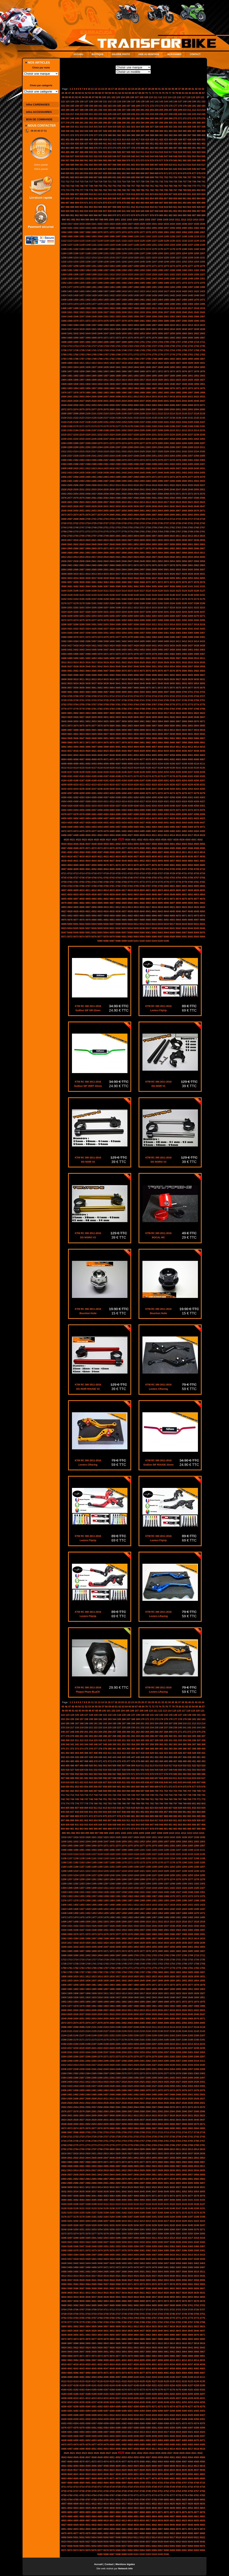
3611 (82, 679)
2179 (130, 426)
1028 (136, 223)
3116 (136, 590)
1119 (106, 240)
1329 (70, 278)
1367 (154, 282)
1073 (118, 232)
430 (199, 139)
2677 (94, 514)
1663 (202, 333)
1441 (166, 295)
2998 (148, 569)
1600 (112, 325)
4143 (106, 772)
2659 (130, 510)
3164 (136, 599)
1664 (64, 337)
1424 (64, 295)
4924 (190, 907)
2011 (130, 396)
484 (161, 147)
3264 (160, 615)
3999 (106, 746)
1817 (118, 362)
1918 (148, 379)
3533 (190, 662)
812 (100, 194)
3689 (118, 691)
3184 (112, 603)
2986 (76, 569)
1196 (136, 253)
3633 (70, 683)
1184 (64, 253)
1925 (190, 379)
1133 (190, 240)
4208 (64, 784)
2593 (166, 497)
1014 (195, 219)
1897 (166, 375)
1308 (88, 274)
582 (185, 160)
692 (119, 177)
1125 (142, 240)
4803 (184, 886)
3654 (196, 683)
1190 (100, 253)
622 (82, 169)
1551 (106, 316)
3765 (142, 704)
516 (166, 152)
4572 (94, 848)
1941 (142, 384)
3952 (112, 738)
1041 (70, 228)
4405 (94, 818)
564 (100, 160)
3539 (82, 666)
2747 (82, 527)
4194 (124, 780)
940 (119, 211)
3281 (118, 620)
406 (86, 139)
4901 (196, 902)
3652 (184, 683)
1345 (166, 278)
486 (171, 147)
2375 (154, 460)
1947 (178, 384)
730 (152, 181)
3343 (202, 628)
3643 (130, 683)
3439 (202, 645)
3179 (82, 603)
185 (67, 109)
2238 (196, 434)
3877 (94, 725)
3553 (166, 666)
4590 (202, 848)
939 (114, 211)
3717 (142, 696)
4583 (160, 848)
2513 (118, 485)
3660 (88, 687)
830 (185, 194)
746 (82, 185)
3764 (136, 704)
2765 (190, 527)
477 (128, 147)
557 (67, 160)
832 (194, 194)
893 (189, 202)
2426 (172, 468)
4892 (142, 902)
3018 (124, 573)
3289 (166, 620)
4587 (184, 848)
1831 (202, 362)
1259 (82, 266)
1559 (154, 316)
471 (100, 147)
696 (138, 177)
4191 (106, 780)
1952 (64, 388)
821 (142, 194)
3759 (106, 704)
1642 (76, 333)
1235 (82, 261)
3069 (142, 582)
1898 (172, 375)
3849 (70, 721)
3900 (88, 729)
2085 (142, 409)
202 (147, 109)
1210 (76, 257)
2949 (142, 561)
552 (189, 156)
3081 (70, 586)
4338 (124, 805)
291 (128, 122)
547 (166, 156)
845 (110, 198)
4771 (136, 881)
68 (139, 93)
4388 (136, 814)
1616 (64, 329)
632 (128, 169)
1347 (178, 278)
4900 (190, 902)
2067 (178, 405)
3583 (202, 670)
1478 (100, 304)
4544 (70, 843)
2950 (148, 561)
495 (67, 152)
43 (199, 88)
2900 (136, 552)
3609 (70, 679)
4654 (154, 860)
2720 (64, 523)
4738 (82, 877)
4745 (124, 877)
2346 (124, 455)
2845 (94, 544)
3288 (160, 620)
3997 (94, 746)
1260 (88, 266)
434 (72, 143)
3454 (148, 649)
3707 (82, 696)
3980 (136, 742)
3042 (124, 578)
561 (86, 160)
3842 (172, 717)
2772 (88, 531)
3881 (118, 725)
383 (124, 135)
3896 (64, 729)
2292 (88, 447)
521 (189, 152)
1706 (172, 342)
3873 (70, 725)
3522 (124, 662)
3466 (76, 653)
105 (127, 97)
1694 (100, 342)
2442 (124, 472)
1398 (196, 287)
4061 (190, 755)
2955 (178, 561)
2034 (124, 400)
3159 (106, 599)
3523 (130, 662)
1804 (184, 358)
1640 (64, 333)
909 (119, 207)
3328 (112, 628)
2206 (148, 430)
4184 (64, 780)
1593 (70, 325)
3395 (82, 641)
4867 (136, 898)
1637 (190, 329)
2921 (118, 557)
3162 (124, 599)
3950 (100, 738)
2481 (70, 481)
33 (166, 88)
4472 (64, 831)
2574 (196, 493)
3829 (94, 717)
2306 (172, 447)
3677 (190, 687)
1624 (112, 329)
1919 (154, 379)
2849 (118, 544)
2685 (142, 514)
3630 (196, 679)
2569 (166, 493)
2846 (100, 544)
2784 (160, 531)
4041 (70, 755)
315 (96, 126)
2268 (88, 443)
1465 (166, 299)
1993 (166, 392)
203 (152, 109)
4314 (124, 801)
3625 (166, 679)
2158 (148, 422)
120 (198, 97)
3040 (112, 578)
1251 (178, 261)
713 (72, 181)
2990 (100, 569)
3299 (82, 624)
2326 (148, 451)
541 (138, 156)
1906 (76, 379)
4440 (160, 822)
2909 (190, 552)
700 (156, 177)
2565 (142, 493)
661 (119, 173)
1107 (178, 236)
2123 (82, 417)
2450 (172, 472)
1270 (148, 266)
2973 (142, 565)
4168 (112, 776)
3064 (112, 582)
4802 (178, 886)
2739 (178, 523)
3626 (172, 679)
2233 (166, 434)
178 (180, 105)
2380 (184, 460)
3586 (76, 675)
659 (110, 173)
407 (91, 139)
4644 (94, 860)
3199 (202, 603)
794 (161, 190)
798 (180, 190)
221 (91, 114)
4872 (166, 898)
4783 (64, 886)
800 (189, 190)
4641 (76, 860)
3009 (70, 573)
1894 (148, 375)
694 (128, 177)
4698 (130, 869)
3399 (106, 641)
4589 (196, 848)
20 (122, 88)
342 (77, 131)
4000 (112, 746)
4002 (124, 746)
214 (203, 109)
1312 (112, 274)
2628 (88, 506)
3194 (172, 603)
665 (138, 173)
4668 (94, 865)
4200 (160, 780)
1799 (154, 358)
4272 (160, 793)
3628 (184, 679)
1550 (100, 316)
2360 (64, 460)
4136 (64, 772)
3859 (130, 721)
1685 (190, 337)
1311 (106, 274)
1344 (160, 278)
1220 (136, 257)
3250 (76, 615)
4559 (160, 843)
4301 (190, 797)
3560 (64, 670)
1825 (166, 362)
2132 (136, 417)
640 (166, 169)
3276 (88, 620)
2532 (88, 489)
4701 (148, 869)
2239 (202, 434)
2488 (112, 481)
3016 (112, 573)
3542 (100, 666)
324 (138, 126)
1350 (196, 278)
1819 (130, 362)
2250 (124, 438)
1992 (160, 392)
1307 (82, 274)
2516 (136, 485)
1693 (94, 342)
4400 (64, 818)
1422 (196, 291)
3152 (64, 599)
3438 (196, 645)
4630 (154, 856)
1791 (106, 358)
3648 (160, 683)
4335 (106, 805)
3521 (118, 662)
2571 (178, 493)
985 (185, 215)
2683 (130, 514)
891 (180, 202)
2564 (136, 493)
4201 (166, 780)
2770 (76, 531)
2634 (124, 506)
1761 (70, 354)
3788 (136, 708)
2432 (64, 472)
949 (161, 211)
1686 (196, 337)
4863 (112, 898)
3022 (148, 573)
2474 (172, 476)
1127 (154, 240)
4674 (130, 865)
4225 (166, 784)
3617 (118, 679)
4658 (178, 860)
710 (203, 177)
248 (72, 118)
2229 (142, 434)
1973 (190, 388)
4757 (196, 877)
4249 (166, 788)
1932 (88, 384)
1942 (148, 384)
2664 (160, 510)
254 (100, 118)
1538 (172, 312)
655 (91, 173)
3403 (130, 641)
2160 (160, 422)
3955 (130, 738)
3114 (124, 590)
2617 (166, 502)
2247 (106, 438)
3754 (76, 704)
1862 (100, 371)
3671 (154, 687)
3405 (142, 641)
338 (203, 126)
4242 (124, 788)
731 (156, 181)
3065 (118, 582)
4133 (190, 767)
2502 (196, 481)
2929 (166, 557)
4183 (202, 776)
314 (91, 126)
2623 (202, 502)
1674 (124, 337)
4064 (64, 759)
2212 (184, 430)
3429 (142, 645)
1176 (160, 249)
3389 (190, 637)
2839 (202, 540)
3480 (160, 653)
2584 (112, 497)
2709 (142, 519)
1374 (196, 282)
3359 (154, 632)
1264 (112, 266)
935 (96, 211)
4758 (202, 877)
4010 (172, 746)
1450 (76, 299)
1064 (64, 232)
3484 (184, 653)
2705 (118, 519)
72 (153, 93)
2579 (82, 497)
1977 (70, 392)
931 (77, 211)
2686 (148, 514)
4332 (88, 805)
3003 (178, 569)
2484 (88, 481)
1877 (190, 371)
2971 (130, 565)
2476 (184, 476)
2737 (166, 523)
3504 (160, 658)
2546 (172, 489)
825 (161, 194)
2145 (70, 422)
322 (128, 126)
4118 (100, 767)
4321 (166, 801)
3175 (202, 599)
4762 (82, 881)
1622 (100, 329)
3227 (82, 611)
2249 (118, 438)
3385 (166, 637)
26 (142, 88)
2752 (112, 527)
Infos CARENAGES (38, 104)
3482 (172, 653)
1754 (172, 350)
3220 (184, 607)
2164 (184, 422)
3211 (130, 607)
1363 (130, 282)
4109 (190, 763)
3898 (76, 729)
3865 (166, 721)
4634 (178, 856)
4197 (142, 780)
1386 (124, 287)
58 (106, 93)
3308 (136, 624)
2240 (64, 438)
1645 (94, 333)
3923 (82, 734)
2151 (106, 422)
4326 (196, 801)
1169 (118, 249)
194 (110, 109)
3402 (124, 641)
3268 (184, 615)
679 (203, 173)
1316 (136, 274)
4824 (166, 890)
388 (147, 135)
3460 (184, 649)
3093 (142, 586)
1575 (106, 320)
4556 (142, 843)
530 (86, 156)
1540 (184, 312)
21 (125, 88)
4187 (82, 780)
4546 (82, 843)
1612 (184, 325)
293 (138, 122)
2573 (190, 493)
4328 (64, 805)
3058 (76, 582)
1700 (136, 342)
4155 (178, 772)
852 (142, 198)
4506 (124, 835)
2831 (154, 540)
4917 (148, 907)
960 (67, 215)
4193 (118, 780)
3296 (64, 624)
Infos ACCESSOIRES (39, 111)
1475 (82, 304)
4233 (70, 788)
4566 (202, 843)
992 (73, 219)
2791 (202, 531)
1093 (94, 236)
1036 (184, 223)
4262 (100, 793)
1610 (172, 325)
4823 (160, 890)
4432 (112, 822)
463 (63, 147)
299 (166, 122)
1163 (82, 249)
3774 (196, 704)
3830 (100, 717)
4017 (70, 750)
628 (110, 169)
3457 (166, 649)
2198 (100, 430)
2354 (172, 455)
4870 (154, 898)
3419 (82, 645)
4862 (106, 898)
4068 (88, 759)
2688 (160, 514)
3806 (100, 713)
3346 (76, 632)
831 (189, 194)
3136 (112, 595)
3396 (88, 641)
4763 (88, 881)
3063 (106, 582)
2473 (166, 476)
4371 (178, 810)
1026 (124, 223)
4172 (136, 776)
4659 (184, 860)
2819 (82, 540)
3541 (94, 666)
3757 (94, 704)
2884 (184, 548)
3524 (136, 662)
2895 (106, 552)
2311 (202, 447)
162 (105, 105)
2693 (190, 514)
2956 (184, 561)
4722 (130, 873)
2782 (148, 531)
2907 (178, 552)
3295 (202, 620)
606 (152, 164)
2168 (64, 426)
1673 (118, 337)
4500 (88, 835)
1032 (160, 223)
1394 (172, 287)
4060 (184, 755)
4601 (124, 852)
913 (138, 207)
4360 (112, 810)
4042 (76, 755)
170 (142, 105)
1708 (184, 342)
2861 (190, 544)
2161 (166, 422)
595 (100, 164)
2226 (124, 434)
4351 (202, 805)
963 (82, 215)
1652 (136, 333)
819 (133, 194)
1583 (154, 320)
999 (106, 219)
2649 (70, 510)
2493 (142, 481)
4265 (118, 793)
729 (147, 181)
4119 (106, 767)
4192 (112, 780)
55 (96, 93)
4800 (166, 886)
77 (170, 93)
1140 (88, 244)
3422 (100, 645)
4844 (142, 894)
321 (124, 126)
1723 (130, 346)
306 (199, 122)
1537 (166, 312)
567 (114, 160)
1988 (136, 392)
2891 (82, 552)
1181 (190, 249)
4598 (106, 852)
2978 (172, 565)
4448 (64, 826)
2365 (94, 460)
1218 (124, 257)
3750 (196, 700)
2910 (196, 552)
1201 (166, 253)
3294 (196, 620)
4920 (166, 907)
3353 (118, 632)
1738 (76, 350)
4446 (196, 822)
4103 (154, 763)
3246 (196, 611)
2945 (118, 561)
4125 (142, 767)
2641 (166, 506)
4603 (136, 852)
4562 (178, 843)
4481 (118, 831)
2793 (70, 535)
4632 (166, 856)
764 (166, 185)
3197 (190, 603)
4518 (196, 835)
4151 (154, 772)
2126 (100, 417)
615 (194, 164)
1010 (171, 219)
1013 (189, 219)
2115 (178, 413)
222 (96, 114)
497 (77, 152)
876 (110, 202)
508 (128, 152)
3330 (124, 628)
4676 (142, 865)
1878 (196, 371)
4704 (166, 869)
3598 (148, 675)
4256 (64, 793)
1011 (177, 219)
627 (105, 169)
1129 (166, 240)
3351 (106, 632)
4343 (154, 805)
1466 (172, 299)
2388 (88, 464)
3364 (184, 632)
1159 (202, 244)
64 (126, 93)
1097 (118, 236)
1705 (166, 342)
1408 (112, 291)
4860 (94, 898)
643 (180, 169)
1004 (135, 219)
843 (100, 198)
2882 (172, 548)
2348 (136, 455)
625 (96, 169)
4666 (82, 865)
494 (63, 152)
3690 (124, 691)
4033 (166, 750)
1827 (178, 362)
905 (100, 207)
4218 (124, 784)
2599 (202, 497)
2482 (76, 481)
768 (185, 185)
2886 (196, 548)
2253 (142, 438)
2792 (64, 535)
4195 (130, 780)
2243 (82, 438)
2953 (166, 561)
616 (199, 164)
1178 (172, 249)
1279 (202, 266)
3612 (88, 679)
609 (166, 164)
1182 (196, 249)
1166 (100, 249)
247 (67, 118)
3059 (82, 582)
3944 (64, 738)
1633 (166, 329)
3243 (178, 611)
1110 (196, 236)
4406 (100, 818)
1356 (88, 282)
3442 (76, 649)
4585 (172, 848)
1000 (111, 219)
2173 (94, 426)
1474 (76, 304)
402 (67, 139)
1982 (100, 392)
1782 (196, 354)
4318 (148, 801)
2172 (88, 426)
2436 (88, 472)
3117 (142, 590)
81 (183, 93)
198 (128, 109)
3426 (124, 645)
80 (180, 93)
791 (147, 190)
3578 (172, 670)
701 (161, 177)
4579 (136, 848)
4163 (82, 776)
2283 (178, 443)
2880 (160, 548)
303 (185, 122)
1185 (70, 253)
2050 (76, 405)
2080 (112, 409)
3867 (178, 721)
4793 (124, 886)
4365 (142, 810)
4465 (166, 826)
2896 (112, 552)
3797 (190, 708)
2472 (160, 476)
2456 (64, 476)
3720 (160, 696)
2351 (154, 455)
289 (119, 122)
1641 (70, 333)
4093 (94, 763)
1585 (166, 320)
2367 (106, 460)
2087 (154, 409)
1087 (202, 232)
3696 (160, 691)
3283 (130, 620)
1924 (184, 379)
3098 (172, 586)
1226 (172, 257)
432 (63, 143)
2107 (130, 413)
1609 (166, 325)
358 (152, 131)
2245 (94, 438)
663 (128, 173)
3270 (196, 615)
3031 (202, 573)
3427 (130, 645)
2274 (124, 443)
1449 (70, 299)
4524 (90, 839)
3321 (70, 628)
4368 (160, 810)
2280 (160, 443)
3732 (88, 700)
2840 (64, 544)
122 (63, 101)
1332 (88, 278)
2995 (130, 569)
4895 (160, 902)
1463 (154, 299)
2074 (76, 409)
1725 (142, 346)
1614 (196, 325)
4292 (136, 797)
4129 (166, 767)
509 (133, 152)
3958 (148, 738)
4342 (148, 805)
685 (86, 177)
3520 (112, 662)
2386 (76, 464)
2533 (94, 489)
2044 (184, 400)
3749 (190, 700)
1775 (154, 354)
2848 (112, 544)
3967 (202, 738)
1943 (154, 384)
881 (133, 202)
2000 (64, 396)
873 (96, 202)
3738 (124, 700)
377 (96, 135)
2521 (166, 485)
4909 (100, 907)
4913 (124, 907)
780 (96, 190)
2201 (118, 430)
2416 (112, 468)
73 (156, 93)
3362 (172, 632)
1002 (123, 219)
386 (138, 135)
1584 (160, 320)
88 (63, 97)
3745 (166, 700)
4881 (76, 902)
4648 (118, 860)
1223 (154, 257)
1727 (154, 346)
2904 (160, 552)
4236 (88, 788)
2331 (178, 451)
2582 (100, 497)
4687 (64, 869)
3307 (130, 624)
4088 (64, 763)
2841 (70, 544)
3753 (70, 704)
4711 (64, 873)
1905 (70, 379)
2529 (70, 489)
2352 (160, 455)
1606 (148, 325)
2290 (76, 447)
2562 (124, 493)
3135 (106, 595)
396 (185, 135)
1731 (178, 346)
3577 (166, 670)
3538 (76, 666)
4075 (130, 759)
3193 (166, 603)
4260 (88, 793)
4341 (142, 805)
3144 (160, 595)
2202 (124, 430)
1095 (106, 236)
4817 (124, 890)
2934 (196, 557)
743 (67, 185)
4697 (124, 869)
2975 (154, 565)
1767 (106, 354)
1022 (100, 223)
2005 (94, 396)
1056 (160, 228)
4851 (184, 894)
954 (185, 211)
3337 (166, 628)
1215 (106, 257)
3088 (112, 586)
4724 (142, 873)
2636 (136, 506)
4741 (100, 877)
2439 (106, 472)
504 (110, 152)
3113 (118, 590)
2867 (82, 548)
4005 (142, 746)
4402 (76, 818)
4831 (64, 894)
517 (171, 152)
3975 (106, 742)
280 (77, 122)
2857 (166, 544)
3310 (148, 624)
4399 (202, 814)
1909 (94, 379)
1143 (106, 244)
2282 (172, 443)
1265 (118, 266)
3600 (160, 675)
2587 (130, 497)
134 (119, 101)
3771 (178, 704)
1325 (190, 274)
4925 (196, 907)
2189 (190, 426)
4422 (196, 818)
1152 (160, 244)
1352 (64, 282)
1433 (118, 295)
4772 (142, 881)
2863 (202, 544)
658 (105, 173)
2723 (82, 523)
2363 (82, 460)
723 (119, 181)
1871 (154, 371)
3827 (82, 717)
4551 (112, 843)
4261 (94, 793)
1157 (190, 244)
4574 (106, 848)
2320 (112, 451)
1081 (166, 232)
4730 (178, 873)
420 (152, 139)
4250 (172, 788)
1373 (190, 282)
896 (203, 202)
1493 (190, 304)
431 (203, 139)
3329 (118, 628)
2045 (190, 400)
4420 (184, 818)
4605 (148, 852)
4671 (112, 865)
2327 (154, 451)
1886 (100, 375)
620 (72, 169)
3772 (184, 704)
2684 (136, 514)
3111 (106, 590)
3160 (112, 599)
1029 (142, 223)
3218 (172, 607)
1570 (76, 320)
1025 (118, 223)
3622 (148, 679)
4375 (202, 810)
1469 (190, 299)
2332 (184, 451)
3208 (112, 607)
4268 (136, 793)
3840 (160, 717)
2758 (148, 527)
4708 (190, 869)
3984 (160, 742)
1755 (178, 350)
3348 (88, 632)
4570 (82, 848)
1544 (64, 316)
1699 (130, 342)
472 (105, 147)
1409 (118, 291)
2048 (64, 405)
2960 (64, 565)
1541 (190, 312)
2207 (154, 430)
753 (114, 185)
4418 (172, 818)
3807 (106, 713)
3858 (124, 721)
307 (203, 122)
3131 (82, 595)
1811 (82, 362)
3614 (100, 679)
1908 (88, 379)
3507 (178, 658)
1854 (196, 367)
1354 (76, 282)
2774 (100, 531)
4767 (112, 881)
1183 (202, 249)
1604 (136, 325)
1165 (94, 249)
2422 (148, 468)
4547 (88, 843)
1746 (124, 350)
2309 (190, 447)
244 (199, 114)
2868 (88, 548)
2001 (70, 396)
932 (82, 211)
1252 (184, 261)
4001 (118, 746)
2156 (136, 422)
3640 (112, 683)
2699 (82, 519)
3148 (184, 595)
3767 (154, 704)
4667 (88, 865)
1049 (118, 228)
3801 (70, 713)
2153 (118, 422)
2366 (100, 460)
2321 (118, 451)
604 (142, 164)
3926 (100, 734)
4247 (154, 788)
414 (124, 139)
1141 (94, 244)
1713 (70, 346)
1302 (196, 270)
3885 (142, 725)
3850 (76, 721)
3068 (136, 582)
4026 (124, 750)
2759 (154, 527)
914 (142, 207)
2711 (154, 519)
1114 (76, 240)
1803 (178, 358)
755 (124, 185)
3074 (172, 582)
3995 (82, 746)
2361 (70, 460)
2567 (154, 493)
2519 (154, 485)
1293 (142, 270)
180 (189, 105)
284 (96, 122)
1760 (64, 354)
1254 (196, 261)
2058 (124, 405)
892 (185, 202)
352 (124, 131)
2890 (76, 552)
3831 (106, 717)
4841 (124, 894)
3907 (130, 729)
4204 (184, 780)
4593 (76, 852)
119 (193, 97)
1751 (154, 350)
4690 (82, 869)
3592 (112, 675)
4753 (172, 877)
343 (82, 131)
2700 (88, 519)
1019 (82, 223)
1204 (184, 253)
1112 (64, 240)
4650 (130, 860)
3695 (154, 691)
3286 (148, 620)
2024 (64, 400)
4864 (118, 898)
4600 (118, 852)
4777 (172, 881)
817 (124, 194)
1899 (178, 375)
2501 (190, 481)
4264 (112, 793)
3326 (100, 628)
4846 (154, 894)
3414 (196, 641)
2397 (142, 464)
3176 (64, 603)
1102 (148, 236)
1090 (76, 236)
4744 (118, 877)
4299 (178, 797)
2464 (112, 476)
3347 (82, 632)
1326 (196, 274)
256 (110, 118)
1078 (148, 232)
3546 (124, 666)
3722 (172, 696)
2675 (82, 514)
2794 (76, 535)
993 (78, 219)
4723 (136, 873)
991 (69, 219)
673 (175, 173)
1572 (88, 320)
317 (105, 126)
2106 (124, 413)
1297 (166, 270)
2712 (160, 519)
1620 (88, 329)
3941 (190, 734)
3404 (136, 641)
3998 (100, 746)
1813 (94, 362)
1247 (154, 261)
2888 (64, 552)
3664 (112, 687)
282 (86, 122)
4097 (118, 763)
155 (72, 105)
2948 (136, 561)
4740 (94, 877)
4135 (202, 767)
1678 (148, 337)
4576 (118, 848)
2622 (196, 502)
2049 (70, 405)
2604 (88, 502)
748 (91, 185)
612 (180, 164)
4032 (160, 750)
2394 (124, 464)
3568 (112, 670)
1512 (160, 308)
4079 (154, 759)
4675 (136, 865)
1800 (160, 358)
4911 (112, 907)
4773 (148, 881)
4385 (118, 814)
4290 (124, 797)
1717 (94, 346)
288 (114, 122)
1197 (142, 253)
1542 (196, 312)
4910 (106, 907)
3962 (172, 738)
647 (199, 169)
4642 (82, 860)
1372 (184, 282)
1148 (136, 244)
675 (185, 173)
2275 (130, 443)
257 (114, 118)
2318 (100, 451)
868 (72, 202)
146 (175, 101)
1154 (172, 244)
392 (166, 135)
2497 (166, 481)
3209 (118, 607)
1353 (70, 282)
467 (82, 147)
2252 (136, 438)
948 (156, 211)
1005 (141, 219)
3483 (178, 653)
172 (152, 105)
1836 (88, 367)
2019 (178, 396)
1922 (172, 379)
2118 (196, 413)
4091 (82, 763)
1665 (70, 337)
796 (171, 190)
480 (142, 147)
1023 (106, 223)
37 (179, 88)
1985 (118, 392)
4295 (154, 797)
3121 (166, 590)
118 (188, 97)
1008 (159, 219)
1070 (100, 232)
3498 (124, 658)
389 (152, 135)
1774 (148, 354)
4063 (202, 755)
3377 (118, 637)
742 (63, 185)
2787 (178, 531)
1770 (124, 354)
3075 (178, 582)
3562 (76, 670)
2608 (112, 502)
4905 (76, 907)
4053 (142, 755)
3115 (130, 590)
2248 (112, 438)
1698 (124, 342)
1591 (202, 320)
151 (199, 101)
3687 (106, 691)
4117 (94, 767)
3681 (70, 691)
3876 (88, 725)
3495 (106, 658)
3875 (82, 725)
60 (113, 93)
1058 (172, 228)
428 (189, 139)
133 (114, 101)
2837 (190, 540)
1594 (76, 325)
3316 (184, 624)
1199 (154, 253)
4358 (100, 810)
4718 (106, 873)
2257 (166, 438)
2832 (160, 540)
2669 (190, 510)
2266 (76, 443)
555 (203, 156)
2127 (106, 417)
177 (175, 105)
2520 (160, 485)
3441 (70, 649)
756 (128, 185)
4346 (172, 805)
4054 (148, 755)
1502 (100, 308)
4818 (130, 890)
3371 (82, 637)
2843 (82, 544)
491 (194, 147)
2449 (166, 472)
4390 (148, 814)
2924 (136, 557)
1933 (94, 384)
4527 (108, 839)
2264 (64, 443)
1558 (148, 316)
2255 (154, 438)
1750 (148, 350)
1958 (100, 388)
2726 (100, 523)
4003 (130, 746)
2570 (172, 493)
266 (156, 118)
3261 (142, 615)
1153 (166, 244)
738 (189, 181)
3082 (76, 586)
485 (166, 147)
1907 (82, 379)
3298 (76, 624)
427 (185, 139)
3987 (178, 742)
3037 (94, 578)
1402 (76, 291)
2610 (124, 502)
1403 (82, 291)
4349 (190, 805)
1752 (160, 350)
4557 (148, 843)
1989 (142, 392)
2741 (190, 523)
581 (180, 160)
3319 (202, 624)
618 (63, 169)
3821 (190, 713)
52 (86, 93)
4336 (112, 805)
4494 (196, 831)
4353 (70, 810)
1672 (112, 337)
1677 (142, 337)
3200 (64, 607)
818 (128, 194)
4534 (151, 839)
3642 (124, 683)
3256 (112, 615)
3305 (118, 624)
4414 (148, 818)
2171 (82, 426)
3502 (148, 658)
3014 (100, 573)
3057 (70, 582)
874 (100, 202)
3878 (100, 725)
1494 (196, 304)
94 (83, 97)
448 (138, 143)
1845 (142, 367)
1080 (160, 232)
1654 (148, 333)
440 (100, 143)
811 (96, 194)
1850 (172, 367)
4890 (130, 902)
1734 (196, 346)
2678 (100, 514)
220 (86, 114)
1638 (196, 329)
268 (166, 118)
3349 (94, 632)
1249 (166, 261)
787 (128, 190)
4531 (133, 839)
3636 (88, 683)
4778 (178, 881)
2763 (178, 527)
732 (161, 181)
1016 (64, 223)
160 (96, 105)
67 (136, 93)
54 (93, 93)
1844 (136, 367)
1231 (202, 257)
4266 (124, 793)
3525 (142, 662)
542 (142, 156)
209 (180, 109)
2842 (76, 544)
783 (110, 190)
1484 (136, 304)
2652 (88, 510)
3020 (136, 573)
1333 (94, 278)
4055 (154, 755)
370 (63, 135)
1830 (196, 362)
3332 (136, 628)
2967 (106, 565)
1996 (184, 392)
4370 (172, 810)
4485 (142, 831)
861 (185, 198)
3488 (64, 658)
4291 (130, 797)
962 (77, 215)
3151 (202, 595)
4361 (118, 810)
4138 (76, 772)
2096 (64, 413)
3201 (70, 607)
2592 (160, 497)
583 (189, 160)
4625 (124, 856)
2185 (166, 426)
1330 (76, 278)
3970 (76, 742)
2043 (178, 400)
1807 (202, 358)
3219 (178, 607)
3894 (196, 725)
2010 (124, 396)
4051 (130, 755)
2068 (184, 405)
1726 (148, 346)
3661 (94, 687)
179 (185, 105)
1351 (202, 278)
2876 (136, 548)
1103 (154, 236)
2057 (118, 405)
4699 (136, 869)
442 (110, 143)
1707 (178, 342)
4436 (136, 822)
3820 (184, 713)
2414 (100, 468)
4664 (70, 865)
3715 (130, 696)
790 (142, 190)
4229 (190, 784)
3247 (202, 611)
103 (118, 97)
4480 (112, 831)
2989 (94, 569)
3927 (106, 734)
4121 (118, 767)
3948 (88, 738)
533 (100, 156)
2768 (64, 531)
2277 (142, 443)
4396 (184, 814)
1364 (136, 282)
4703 (160, 869)
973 (128, 215)
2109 (142, 413)
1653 (142, 333)
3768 (160, 704)
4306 (76, 801)
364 (180, 131)
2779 (130, 531)
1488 (160, 304)
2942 (100, 561)
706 (185, 177)
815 (114, 194)
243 (194, 114)
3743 (154, 700)
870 (82, 202)
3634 (76, 683)
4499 (82, 835)
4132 (184, 767)
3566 (100, 670)
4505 (118, 835)
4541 (194, 839)
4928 (70, 911)
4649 (124, 860)
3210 (124, 607)
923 (185, 207)
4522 (78, 839)
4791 (112, 886)
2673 (70, 514)
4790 (106, 886)
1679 (154, 337)
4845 (148, 894)
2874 (124, 548)
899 (72, 207)
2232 (160, 434)
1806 (196, 358)
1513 (166, 308)
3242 (172, 611)
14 (102, 88)
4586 (178, 848)
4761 (76, 881)
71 (150, 93)
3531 (178, 662)
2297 (118, 447)
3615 (106, 679)
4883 (88, 902)
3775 (202, 704)
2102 (100, 413)
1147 (130, 244)
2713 (166, 519)
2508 (88, 485)
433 (67, 143)
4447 (202, 822)
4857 (76, 898)
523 (199, 152)
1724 (136, 346)
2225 (118, 434)
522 (194, 152)
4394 (172, 814)
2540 (136, 489)
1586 (172, 320)
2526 (196, 485)
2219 (82, 434)
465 (72, 147)
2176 (112, 426)
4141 (94, 772)
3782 (100, 708)
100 (104, 97)
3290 (172, 620)
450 (147, 143)
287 (110, 122)
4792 (118, 886)
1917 (142, 379)
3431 (154, 645)
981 (166, 215)
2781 (142, 531)
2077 (94, 409)
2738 (172, 523)
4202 (172, 780)
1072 (112, 232)
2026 (76, 400)
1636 (184, 329)
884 (147, 202)
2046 (196, 400)
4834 (82, 894)
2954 (172, 561)
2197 (94, 430)
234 (152, 114)
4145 (118, 772)
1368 (160, 282)
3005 (190, 569)
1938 (124, 384)
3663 (106, 687)
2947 (130, 561)
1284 (88, 270)
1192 (112, 253)
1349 (190, 278)
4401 (70, 818)
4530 (127, 839)
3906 (124, 729)
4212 (88, 784)
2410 (76, 468)
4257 (70, 793)
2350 (148, 455)
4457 (118, 826)
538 (124, 156)
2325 (142, 451)
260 (128, 118)
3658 (76, 687)
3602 (172, 675)
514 (156, 152)
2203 (130, 430)
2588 (136, 497)
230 (133, 114)
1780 (184, 354)
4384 (112, 814)
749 (96, 185)
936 (100, 211)
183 (203, 105)
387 (142, 135)
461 (199, 143)
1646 (100, 333)
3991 (202, 742)
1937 (118, 384)
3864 (160, 721)
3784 (112, 708)
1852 (184, 367)
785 (119, 190)
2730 (124, 523)
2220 (88, 434)
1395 (178, 287)
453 (161, 143)
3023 (154, 573)
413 (119, 139)
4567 (64, 848)
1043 (82, 228)
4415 (154, 818)
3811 (130, 713)
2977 (166, 565)
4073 (118, 759)
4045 (94, 755)
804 (63, 194)
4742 (106, 877)
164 (114, 105)
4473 (70, 831)
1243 (130, 261)
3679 (202, 687)
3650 (172, 683)
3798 (196, 708)
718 (96, 181)
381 (114, 135)
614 (189, 164)
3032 (64, 578)
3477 (142, 653)
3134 (100, 595)
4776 (166, 881)
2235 (178, 434)
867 (67, 202)
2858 (172, 544)
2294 (100, 447)
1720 (112, 346)
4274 (172, 793)
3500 (136, 658)
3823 (202, 713)
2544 (160, 489)
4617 (76, 856)
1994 (172, 392)
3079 (202, 582)
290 (124, 122)
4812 (94, 890)
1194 (124, 253)
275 (199, 118)
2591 (154, 497)
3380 (136, 637)
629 (114, 169)
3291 (178, 620)
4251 (178, 788)
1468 (184, 299)
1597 (94, 325)
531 (91, 156)
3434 (172, 645)
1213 (94, 257)
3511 (202, 658)
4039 (202, 750)
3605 (190, 675)
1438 (148, 295)
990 (64, 219)
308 (63, 126)
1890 (124, 375)
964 (86, 215)
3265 (166, 615)
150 (194, 101)
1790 (100, 358)
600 (124, 164)
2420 (136, 468)
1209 (70, 257)
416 (133, 139)
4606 (154, 852)
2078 (100, 409)
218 (77, 114)
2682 (124, 514)
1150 (148, 244)
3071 (154, 582)
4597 (100, 852)
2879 (154, 548)
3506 (172, 658)
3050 (172, 578)
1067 (82, 232)
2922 (124, 557)
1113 (70, 240)
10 (89, 88)
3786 (124, 708)
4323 (178, 801)
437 (86, 143)
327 (152, 126)
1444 (184, 295)
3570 (124, 670)
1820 (136, 362)
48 (73, 93)
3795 (178, 708)
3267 (178, 615)
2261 (190, 438)
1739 (82, 350)
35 (172, 88)
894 (194, 202)
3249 (70, 615)
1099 (130, 236)
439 (96, 143)
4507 (130, 835)
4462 (148, 826)
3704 (64, 696)
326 (147, 126)
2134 (148, 417)
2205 (142, 430)
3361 (166, 632)
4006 (148, 746)
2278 (148, 443)
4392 (160, 814)
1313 (118, 274)
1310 (100, 274)
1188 (88, 253)
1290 (124, 270)
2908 (184, 552)
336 (194, 126)
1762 (76, 354)
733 (166, 181)
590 (77, 164)
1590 (196, 320)
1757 (190, 350)
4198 (148, 780)
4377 (70, 814)
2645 (190, 506)
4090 (76, 763)
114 (170, 97)
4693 (100, 869)
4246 (148, 788)
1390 (148, 287)
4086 (196, 759)
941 (124, 211)
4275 (178, 793)
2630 (100, 506)
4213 (94, 784)
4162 (76, 776)
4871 (160, 898)
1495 (202, 304)
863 (194, 198)
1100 (136, 236)
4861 (100, 898)
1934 (100, 384)
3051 (178, 578)
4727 (160, 873)
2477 (190, 476)
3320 (64, 628)
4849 (172, 894)
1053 (142, 228)
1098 (124, 236)
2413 (94, 468)
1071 (106, 232)
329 (161, 126)
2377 (166, 460)
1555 (130, 316)
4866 (130, 898)
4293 (142, 797)
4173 (142, 776)
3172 (184, 599)
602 (133, 164)
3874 (76, 725)
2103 (106, 413)
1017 (70, 223)
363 (175, 131)
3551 (154, 666)
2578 (76, 497)
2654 (100, 510)
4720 (118, 873)
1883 (82, 375)
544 (152, 156)
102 (113, 97)
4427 (82, 822)
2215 (202, 430)
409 (100, 139)
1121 (118, 240)
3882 (124, 725)
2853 (142, 544)
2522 (172, 485)
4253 (190, 788)
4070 (100, 759)
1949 (190, 384)
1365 (142, 282)
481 (147, 147)
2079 (106, 409)
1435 (130, 295)
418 (142, 139)
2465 (118, 476)
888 (166, 202)
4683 (184, 865)
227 (119, 114)
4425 (70, 822)
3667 (130, 687)
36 (176, 88)
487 (175, 147)
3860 (136, 721)
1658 (172, 333)
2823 (106, 540)
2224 (112, 434)
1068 (88, 232)
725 (128, 181)
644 (185, 169)
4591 (64, 852)
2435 (82, 472)
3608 (64, 679)
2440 (112, 472)
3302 (100, 624)
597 (110, 164)
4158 (196, 772)
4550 (106, 843)
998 (101, 219)
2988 (88, 569)
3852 (88, 721)
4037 (190, 750)
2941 (94, 561)
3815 (154, 713)
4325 (190, 801)
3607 (202, 675)
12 (95, 88)
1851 (178, 367)
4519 (202, 835)
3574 (148, 670)
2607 (106, 502)
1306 (76, 274)
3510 (196, 658)
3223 (202, 607)
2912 (64, 557)
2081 (118, 409)
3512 (64, 662)
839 (82, 198)
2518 (148, 485)
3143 (154, 595)
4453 (94, 826)
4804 (190, 886)
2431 (202, 468)
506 (119, 152)
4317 (142, 801)
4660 (190, 860)
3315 (178, 624)
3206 (100, 607)
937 (105, 211)
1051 (130, 228)
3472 (112, 653)
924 (189, 207)
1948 (184, 384)
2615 (154, 502)
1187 (82, 253)
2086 (148, 409)
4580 (142, 848)
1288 (112, 270)
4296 (160, 797)
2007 (106, 396)
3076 (184, 582)
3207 (106, 607)
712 (67, 181)
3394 (76, 641)
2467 (130, 476)
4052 (136, 755)
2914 (76, 557)
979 (156, 215)
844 (105, 198)
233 (147, 114)
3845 (190, 717)
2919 (106, 557)
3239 (154, 611)
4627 (136, 856)
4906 (82, 907)
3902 (100, 729)
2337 (70, 455)
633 (133, 169)
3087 (106, 586)
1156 (184, 244)
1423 (202, 291)
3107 (82, 590)
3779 (82, 708)
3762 (124, 704)
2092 (184, 409)
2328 (160, 451)
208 (175, 109)
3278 (100, 620)
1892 (136, 375)
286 (105, 122)
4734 (202, 873)
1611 (178, 325)
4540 (188, 839)
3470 (100, 653)
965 (91, 215)
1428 (88, 295)
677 (194, 173)
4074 (124, 759)
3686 (100, 691)
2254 (148, 438)
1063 (202, 228)
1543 (202, 312)
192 (100, 109)
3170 (172, 599)
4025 (118, 750)
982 (171, 215)
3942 (196, 734)
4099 (130, 763)
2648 (64, 510)
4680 (166, 865)
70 (146, 93)
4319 (154, 801)
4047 (106, 755)
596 (105, 164)
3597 (142, 675)
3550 (148, 666)
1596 (88, 325)
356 (142, 131)
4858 (82, 898)
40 (189, 88)
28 (149, 88)
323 (133, 126)
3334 (148, 628)
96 (90, 97)
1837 (94, 367)
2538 (124, 489)
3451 (130, 649)
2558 (100, 493)
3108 (88, 590)
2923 (130, 557)
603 (138, 164)
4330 (76, 805)
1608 (160, 325)
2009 (118, 396)
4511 (154, 835)
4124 (136, 767)
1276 (184, 266)
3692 (136, 691)
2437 (94, 472)
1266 (124, 266)
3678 (196, 687)
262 (138, 118)
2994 (124, 569)
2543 (154, 489)
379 (105, 135)
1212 (88, 257)
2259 (178, 438)
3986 (172, 742)
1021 (94, 223)
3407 (154, 641)
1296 (160, 270)
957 (199, 211)
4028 (136, 750)
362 (171, 131)
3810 (124, 713)
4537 (170, 839)
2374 (148, 460)
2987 (82, 569)
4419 (178, 818)
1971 (178, 388)
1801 (166, 358)
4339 (130, 805)
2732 (136, 523)
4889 (124, 902)
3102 (196, 586)
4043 (82, 755)
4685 (196, 865)
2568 (160, 493)
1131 (178, 240)
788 (133, 190)
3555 (178, 666)
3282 (124, 620)
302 (180, 122)
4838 (106, 894)
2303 (154, 447)
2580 (88, 497)
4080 (160, 759)
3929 (118, 734)
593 (91, 164)
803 (203, 190)
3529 (166, 662)
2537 (118, 489)
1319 (154, 274)
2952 (160, 561)
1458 (124, 299)
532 (96, 156)
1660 (184, 333)
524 (203, 152)
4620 (94, 856)
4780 (190, 881)
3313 (166, 624)
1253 (190, 261)
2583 (106, 497)
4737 (76, 877)
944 (138, 211)
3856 (112, 721)
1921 (166, 379)
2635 (130, 506)
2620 (184, 502)
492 (199, 147)
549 (175, 156)
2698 (76, 519)
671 (166, 173)
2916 (88, 557)
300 (171, 122)
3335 (154, 628)
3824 (64, 717)
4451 (82, 826)
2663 (154, 510)
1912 (112, 379)
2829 (142, 540)
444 (119, 143)
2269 (94, 443)
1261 (94, 266)
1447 (202, 295)
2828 (136, 540)
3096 (160, 586)
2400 (160, 464)
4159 (202, 772)
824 (156, 194)
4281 (70, 797)
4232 (64, 788)
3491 (82, 658)
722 (114, 181)
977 (147, 215)
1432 (112, 295)
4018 (76, 750)
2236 (184, 434)
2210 (172, 430)
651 (72, 173)
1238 (100, 261)
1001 (117, 219)
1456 (112, 299)
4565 (196, 843)
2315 (82, 451)
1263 (106, 266)
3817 (166, 713)
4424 (64, 822)
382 (119, 135)
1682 (172, 337)
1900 (184, 375)
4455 (106, 826)
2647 (202, 506)
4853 (196, 894)
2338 (76, 455)
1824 (160, 362)
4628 (142, 856)
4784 (70, 886)
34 (169, 88)
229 (128, 114)
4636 (190, 856)
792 (152, 190)
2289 (70, 447)
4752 (166, 877)
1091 (82, 236)
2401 (166, 464)
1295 (154, 270)
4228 (184, 784)
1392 (160, 287)
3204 (88, 607)
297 (156, 122)
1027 (130, 223)
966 (96, 215)
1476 (88, 304)
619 (67, 169)
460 (194, 143)
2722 (76, 523)
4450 (76, 826)
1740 (88, 350)
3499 (130, 658)
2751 (106, 527)
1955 (82, 388)
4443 (178, 822)
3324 (88, 628)
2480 (64, 481)
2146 (76, 422)
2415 (106, 468)
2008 (112, 396)
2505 (70, 485)
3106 (76, 590)
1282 (76, 270)
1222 (148, 257)
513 (152, 152)
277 (63, 122)
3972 (88, 742)
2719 (202, 519)
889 (171, 202)
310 (72, 126)
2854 (148, 544)
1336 (112, 278)
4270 (148, 793)
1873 (166, 371)
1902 (196, 375)
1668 (88, 337)
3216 (160, 607)
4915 (136, 907)
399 (199, 135)
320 (119, 126)
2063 (154, 405)
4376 (64, 814)
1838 (100, 367)
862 (189, 198)
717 (91, 181)
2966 (100, 565)
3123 (178, 590)
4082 (172, 759)
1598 (100, 325)
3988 (184, 742)
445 (124, 143)
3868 (184, 721)
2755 (130, 527)
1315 (130, 274)
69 (143, 93)
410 (105, 139)
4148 (136, 772)
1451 (82, 299)
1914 (124, 379)
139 (142, 101)
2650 (76, 510)
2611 (130, 502)
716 (86, 181)
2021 (190, 396)
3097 (166, 586)
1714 (76, 346)
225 (110, 114)
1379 (82, 287)
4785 (76, 886)
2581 (94, 497)
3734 (100, 700)
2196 (88, 430)
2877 (142, 548)
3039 (106, 578)
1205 (190, 253)
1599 (106, 325)
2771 (82, 531)
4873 (172, 898)
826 (166, 194)
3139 (130, 595)
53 (89, 93)
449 (142, 143)
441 (105, 143)
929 (67, 211)
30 (156, 88)
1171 (130, 249)
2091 (178, 409)
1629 (142, 329)
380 (110, 135)
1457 (118, 299)
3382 (148, 637)
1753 (166, 350)
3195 (178, 603)
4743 (112, 877)
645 (189, 169)
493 (203, 147)
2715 (178, 519)
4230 (196, 784)
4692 (94, 869)
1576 (112, 320)
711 (63, 181)
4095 (106, 763)
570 (128, 160)
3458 (172, 649)
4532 (139, 839)
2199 (106, 430)
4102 (148, 763)
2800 (112, 535)
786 (124, 190)
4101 (142, 763)
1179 (178, 249)
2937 (70, 561)
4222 (148, 784)
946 (147, 211)
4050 (124, 755)
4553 (124, 843)
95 (86, 97)
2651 (82, 510)
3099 (178, 586)
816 (119, 194)
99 (100, 97)
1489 (166, 304)
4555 (136, 843)
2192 (64, 430)
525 (63, 156)
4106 (172, 763)
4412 (136, 818)
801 (194, 190)
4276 (184, 793)
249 (77, 118)
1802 (172, 358)
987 (194, 215)
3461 (190, 649)
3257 (118, 615)
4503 (106, 835)
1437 (142, 295)
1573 (94, 320)
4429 (94, 822)
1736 (64, 350)
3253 (94, 615)
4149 (142, 772)
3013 (94, 573)
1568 (64, 320)
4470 (196, 826)
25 (139, 88)
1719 (106, 346)
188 (82, 109)
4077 (142, 759)
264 (147, 118)
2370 (124, 460)
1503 (106, 308)
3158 (100, 599)
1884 (88, 375)
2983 (202, 565)
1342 (148, 278)
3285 (142, 620)
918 (161, 207)
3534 (196, 662)
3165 (142, 599)
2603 (82, 502)
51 (83, 93)
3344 (64, 632)
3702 (196, 691)
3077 (190, 582)
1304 (64, 274)
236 (161, 114)
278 (67, 122)
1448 (64, 299)
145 (171, 101)
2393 (118, 464)
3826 (76, 717)
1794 (124, 358)
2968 (112, 565)
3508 (184, 658)
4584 (166, 848)
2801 (118, 535)
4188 (88, 780)
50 (79, 93)
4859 (88, 898)
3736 (112, 700)
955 (189, 211)
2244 (88, 438)
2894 (100, 552)
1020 (88, 223)
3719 (154, 696)
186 (72, 109)
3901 (94, 729)
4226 (172, 784)
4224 (160, 784)
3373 (94, 637)
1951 (202, 384)
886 (156, 202)
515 (161, 152)
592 (86, 164)
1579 (130, 320)
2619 (178, 502)
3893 (190, 725)
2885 (190, 548)
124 (72, 101)
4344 (160, 805)
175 (166, 105)
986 (189, 215)
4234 (76, 788)
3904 (112, 729)
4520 (66, 839)
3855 (106, 721)
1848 (160, 367)
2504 (64, 485)
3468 (88, 653)
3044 (136, 578)
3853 (94, 721)
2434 (76, 472)
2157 (142, 422)
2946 (124, 561)
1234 (76, 261)
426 (180, 139)
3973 (94, 742)
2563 (130, 493)
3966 (196, 738)
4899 (184, 902)
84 (193, 93)
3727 (202, 696)
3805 (94, 713)
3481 (166, 653)
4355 (82, 810)
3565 (94, 670)
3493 (94, 658)
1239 (106, 261)
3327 (106, 628)
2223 (106, 434)
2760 (160, 527)
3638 (100, 683)
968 (105, 215)
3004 (184, 569)
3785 (118, 708)
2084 (136, 409)
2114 (172, 413)
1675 (130, 337)
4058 (172, 755)
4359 (106, 810)
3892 (184, 725)
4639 (64, 860)
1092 (88, 236)
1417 (166, 291)
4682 (178, 865)
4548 (94, 843)
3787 (130, 708)
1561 (166, 316)
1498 (76, 308)
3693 (142, 691)
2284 (184, 443)
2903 (154, 552)
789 (138, 190)
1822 (148, 362)
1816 (112, 362)
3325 (94, 628)
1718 (100, 346)
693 (124, 177)
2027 (82, 400)
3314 (172, 624)
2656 (112, 510)
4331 (82, 805)
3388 (184, 637)
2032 (112, 400)
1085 (190, 232)
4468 (184, 826)
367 (194, 131)
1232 (64, 261)
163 (110, 105)
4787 (88, 886)
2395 (130, 464)
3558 (196, 666)
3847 (202, 717)
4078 (148, 759)
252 (91, 118)
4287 (106, 797)
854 (152, 198)
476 (124, 147)
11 (92, 88)
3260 (136, 615)
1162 (76, 249)
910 (124, 207)
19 (119, 88)
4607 (160, 852)
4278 (196, 793)
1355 (82, 282)
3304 (112, 624)
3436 (184, 645)
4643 (88, 860)
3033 (70, 578)
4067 (82, 759)
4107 (178, 763)
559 (77, 160)
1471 (202, 299)
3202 (76, 607)
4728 (166, 873)
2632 (112, 506)
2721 (70, 523)
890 (175, 202)
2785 (166, 531)
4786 (82, 886)
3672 (160, 687)
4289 (118, 797)
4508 (136, 835)
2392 (112, 464)
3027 (178, 573)
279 (72, 122)
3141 (142, 595)
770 (194, 185)
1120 (112, 240)
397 (189, 135)
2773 (94, 531)
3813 (142, 713)
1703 (154, 342)
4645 (100, 860)
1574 (100, 320)
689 (105, 177)
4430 (100, 822)
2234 (172, 434)
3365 (190, 632)
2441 (118, 472)
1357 (94, 282)
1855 (202, 367)
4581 (148, 848)
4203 (178, 780)
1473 (70, 304)
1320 (160, 274)
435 (77, 143)
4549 (100, 843)
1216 (112, 257)
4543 (64, 843)
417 (138, 139)
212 (194, 109)
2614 (148, 502)
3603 (178, 675)
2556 (88, 493)
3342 (196, 628)
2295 (106, 447)
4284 (88, 797)
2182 (148, 426)
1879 (202, 371)
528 (77, 156)
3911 (154, 729)
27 (146, 88)
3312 (160, 624)
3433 (166, 645)
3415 (202, 641)
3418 (76, 645)
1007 (153, 219)
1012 (183, 219)
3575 (154, 670)
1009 (165, 219)
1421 (190, 291)
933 (86, 211)
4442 (172, 822)
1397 (190, 287)
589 (72, 164)
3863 (154, 721)
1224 (160, 257)
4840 (118, 894)
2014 (148, 396)
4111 (202, 763)
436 (82, 143)
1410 (124, 291)
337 (199, 126)
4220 (136, 784)
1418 (172, 291)
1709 (190, 342)
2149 (94, 422)
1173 (142, 249)
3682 (76, 691)
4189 (94, 780)
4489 (166, 831)
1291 (130, 270)
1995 (178, 392)
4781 (196, 881)
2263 (202, 438)
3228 (88, 611)
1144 (112, 244)
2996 (136, 569)
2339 (82, 455)
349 (110, 131)
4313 (118, 801)
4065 (70, 759)
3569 (118, 670)
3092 (136, 586)
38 (182, 88)
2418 (124, 468)
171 (147, 105)
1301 (190, 270)
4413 (142, 818)
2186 (172, 426)
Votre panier (41, 164)
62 (119, 93)
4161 (70, 776)
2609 (118, 502)
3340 (184, 628)
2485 (94, 481)
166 (124, 105)
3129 (70, 595)
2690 (172, 514)
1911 (106, 379)
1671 (106, 337)
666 (142, 173)
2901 (142, 552)
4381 (94, 814)
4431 (106, 822)
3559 (202, 666)
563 (96, 160)
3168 (160, 599)
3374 (100, 637)
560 (82, 160)
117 (184, 97)
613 (185, 164)
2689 (166, 514)
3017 (118, 573)
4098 (124, 763)
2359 (202, 455)
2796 (88, 535)
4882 (82, 902)
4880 (70, 902)
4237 (94, 788)
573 (142, 160)
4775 (160, 881)
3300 (88, 624)
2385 (70, 464)
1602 (124, 325)
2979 (178, 565)
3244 (184, 611)
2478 (196, 476)
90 (69, 97)
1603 (130, 325)
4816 (118, 890)
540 (133, 156)
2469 (142, 476)
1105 (166, 236)
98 (96, 97)
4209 (70, 784)
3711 (106, 696)
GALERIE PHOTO (121, 54)
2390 (100, 464)
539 (128, 156)
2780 (136, 531)
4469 (190, 826)
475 (119, 147)
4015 (202, 746)
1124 (136, 240)
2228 (136, 434)
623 (86, 169)
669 (156, 173)
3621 (142, 679)
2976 (160, 565)
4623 (112, 856)
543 (147, 156)
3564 (88, 670)
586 (203, 160)
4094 (100, 763)
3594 (124, 675)
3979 (130, 742)
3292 (184, 620)
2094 (196, 409)
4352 (64, 810)
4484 (136, 831)
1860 (88, 371)
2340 (88, 455)
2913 (70, 557)
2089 (166, 409)
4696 (118, 869)
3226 (76, 611)
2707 (130, 519)
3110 (100, 590)
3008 (64, 573)
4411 (130, 818)
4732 (190, 873)
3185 (118, 603)
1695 (106, 342)
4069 (94, 759)
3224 (64, 611)
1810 (76, 362)
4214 (100, 784)
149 (189, 101)
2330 (172, 451)
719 (100, 181)
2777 (118, 531)
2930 (172, 557)
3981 (142, 742)
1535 (154, 312)
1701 (142, 342)
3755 (82, 704)
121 (202, 97)
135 (124, 101)
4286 (100, 797)
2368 (112, 460)
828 (175, 194)
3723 (178, 696)
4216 (112, 784)
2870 (100, 548)
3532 (184, 662)
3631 (202, 679)
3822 (196, 713)
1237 (94, 261)
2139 (178, 417)
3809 (118, 713)
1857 (70, 371)
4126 (148, 767)
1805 (190, 358)
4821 (148, 890)
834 (203, 194)
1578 (124, 320)
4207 (202, 780)
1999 (202, 392)
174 (161, 105)
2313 (70, 451)
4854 (202, 894)
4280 (64, 797)
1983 (106, 392)
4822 (154, 890)
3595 (130, 675)
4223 (154, 784)
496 (72, 152)
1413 (142, 291)
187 (77, 109)
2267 (82, 443)
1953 (70, 388)
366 (189, 131)
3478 (148, 653)
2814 (196, 535)
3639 (106, 683)
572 (138, 160)
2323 (130, 451)
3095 (154, 586)
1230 (196, 257)
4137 (70, 772)
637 (152, 169)
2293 (94, 447)
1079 (154, 232)
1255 (202, 261)
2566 (148, 493)
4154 (172, 772)
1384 (112, 287)
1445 (190, 295)
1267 (130, 266)
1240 (112, 261)
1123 (130, 240)
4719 (112, 873)
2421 (142, 468)
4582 (154, 848)
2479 (202, 476)
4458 (124, 826)
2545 (166, 489)
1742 (100, 350)
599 (119, 164)
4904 (70, 907)
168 (133, 105)
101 (109, 97)
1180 (184, 249)
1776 (160, 354)
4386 (124, 814)
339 (63, 131)
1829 (190, 362)
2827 (130, 540)
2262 (196, 438)
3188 (136, 603)
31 (159, 88)
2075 (82, 409)
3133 (94, 595)
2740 (184, 523)
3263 (154, 615)
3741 (142, 700)
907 (110, 207)
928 (63, 211)
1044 (88, 228)
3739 (130, 700)
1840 (112, 367)
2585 (118, 497)
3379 (130, 637)
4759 (64, 881)
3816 (160, 713)
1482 (124, 304)
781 (100, 190)
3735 (106, 700)
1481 (118, 304)
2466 (124, 476)
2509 (94, 485)
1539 (178, 312)
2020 (184, 396)
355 (138, 131)
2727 (106, 523)
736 (180, 181)
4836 (94, 894)
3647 (154, 683)
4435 (130, 822)
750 (100, 185)
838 (77, 198)
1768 (112, 354)
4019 (82, 750)
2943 (106, 561)
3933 (142, 734)
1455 (106, 299)
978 (152, 215)
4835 (88, 894)
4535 (158, 839)
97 (93, 97)
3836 (136, 717)
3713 (118, 696)
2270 (100, 443)
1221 (142, 257)
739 (194, 181)
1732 (184, 346)
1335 (106, 278)
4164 (88, 776)
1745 (118, 350)
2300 (136, 447)
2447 (154, 472)
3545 (118, 666)
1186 (76, 253)
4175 (154, 776)
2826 (124, 540)
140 (147, 101)
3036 (88, 578)
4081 (166, 759)
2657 (118, 510)
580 (175, 160)
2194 (76, 430)
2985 (70, 569)
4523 (84, 839)
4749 (148, 877)
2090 (172, 409)
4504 (112, 835)
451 (152, 143)
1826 (172, 362)
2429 (190, 468)
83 (190, 93)
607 (156, 164)
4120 (112, 767)
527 (72, 156)
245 (203, 114)
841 (91, 198)
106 (132, 97)
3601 (166, 675)
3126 (196, 590)
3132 (88, 595)
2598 (196, 497)
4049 (118, 755)
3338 (172, 628)
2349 (142, 455)
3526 (148, 662)
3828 (88, 717)
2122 (76, 417)
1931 (82, 384)
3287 (154, 620)
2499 (178, 481)
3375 (106, 637)
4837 (100, 894)
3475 (130, 653)
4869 (148, 898)
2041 (166, 400)
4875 (184, 898)
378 (100, 135)
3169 (166, 599)
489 (185, 147)
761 (152, 185)
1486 (148, 304)
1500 (88, 308)
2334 (196, 451)
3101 (190, 586)
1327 (202, 274)
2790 (196, 531)
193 (105, 109)
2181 (142, 426)
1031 (154, 223)
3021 (142, 573)
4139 (82, 772)
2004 (88, 396)
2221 (94, 434)
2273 (118, 443)
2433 (70, 472)
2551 (202, 489)
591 (82, 164)
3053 (190, 578)
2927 (154, 557)
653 (82, 173)
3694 (148, 691)
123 (67, 101)
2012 (136, 396)
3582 (196, 670)
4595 (88, 852)
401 (63, 139)
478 (133, 147)
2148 (88, 422)
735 (175, 181)
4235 (82, 788)
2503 (202, 481)
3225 (70, 611)
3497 (118, 658)
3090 (124, 586)
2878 (148, 548)
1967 (154, 388)
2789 (190, 531)
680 (63, 177)
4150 (148, 772)
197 (124, 109)
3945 (70, 738)
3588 (88, 675)
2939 (82, 561)
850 (133, 198)
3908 (136, 729)
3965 (190, 738)
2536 (112, 489)
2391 (106, 464)
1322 (172, 274)
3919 (202, 729)
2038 (148, 400)
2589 (142, 497)
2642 (172, 506)
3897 (70, 729)
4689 (76, 869)
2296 (112, 447)
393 (171, 135)
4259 (82, 793)
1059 (178, 228)
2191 (202, 426)
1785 (70, 358)
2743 (202, 523)
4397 (190, 814)
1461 (142, 299)
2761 (166, 527)
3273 (70, 620)
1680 (160, 337)
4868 (142, 898)
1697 (118, 342)
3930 (124, 734)
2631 (106, 506)
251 (86, 118)
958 (203, 211)
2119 (202, 413)
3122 (172, 590)
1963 (130, 388)
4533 (145, 839)
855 (156, 198)
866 (63, 202)
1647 (106, 333)
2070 (196, 405)
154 (67, 105)
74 (160, 93)
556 (63, 160)
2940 (88, 561)
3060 (88, 582)
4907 (88, 907)
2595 (178, 497)
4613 (196, 852)
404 (77, 139)
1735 (202, 346)
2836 (184, 540)
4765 (100, 881)
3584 (64, 675)
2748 (88, 527)
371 (67, 135)
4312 (112, 801)
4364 (136, 810)
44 (202, 88)
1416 (160, 291)
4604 (142, 852)
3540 (88, 666)
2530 (76, 489)
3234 (124, 611)
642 (175, 169)
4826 (178, 890)
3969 (70, 742)
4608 (166, 852)
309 (67, 126)
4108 (184, 763)
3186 (124, 603)
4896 (166, 902)
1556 (136, 316)
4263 (106, 793)
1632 (160, 329)
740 (199, 181)
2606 (100, 502)
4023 (106, 750)
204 (156, 109)
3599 (154, 675)
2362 (76, 460)
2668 (184, 510)
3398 (100, 641)
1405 (94, 291)
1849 (166, 367)
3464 (64, 653)
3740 (136, 700)
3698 (172, 691)
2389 (94, 464)
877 (114, 202)
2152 (112, 422)
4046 (100, 755)
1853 (190, 367)
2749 (94, 527)
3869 (190, 721)
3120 (160, 590)
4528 (114, 839)
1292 (136, 270)
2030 (100, 400)
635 (142, 169)
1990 (148, 392)
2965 (94, 565)
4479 (106, 831)
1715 (82, 346)
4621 (100, 856)
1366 (148, 282)
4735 (64, 877)
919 (166, 207)
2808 (160, 535)
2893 (94, 552)
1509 (142, 308)
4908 (94, 907)
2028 (88, 400)
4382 (100, 814)
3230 (100, 611)
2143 (202, 417)
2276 (136, 443)
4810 (82, 890)
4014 (196, 746)
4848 (166, 894)
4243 (130, 788)
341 (72, 131)
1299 (178, 270)
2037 (142, 400)
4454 (100, 826)
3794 (172, 708)
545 (156, 156)
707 (189, 177)
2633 (118, 506)
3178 (76, 603)
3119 (154, 590)
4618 (82, 856)
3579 (178, 670)
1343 (154, 278)
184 (63, 109)
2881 (166, 548)
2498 (172, 481)
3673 (166, 687)
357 (147, 131)
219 (82, 114)
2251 (130, 438)
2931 (178, 557)
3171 (178, 599)
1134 (196, 240)
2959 (202, 561)
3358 (148, 632)
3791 (154, 708)
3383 (154, 637)
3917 (190, 729)
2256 (160, 438)
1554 (124, 316)
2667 (178, 510)
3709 (94, 696)
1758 (196, 350)
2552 (64, 493)
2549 (190, 489)
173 (156, 105)
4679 (160, 865)
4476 (88, 831)
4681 (172, 865)
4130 (172, 767)
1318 (148, 274)
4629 (148, 856)
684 (82, 177)
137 (133, 101)
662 (124, 173)
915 (147, 207)
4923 (184, 907)
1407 (106, 291)
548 (171, 156)
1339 (130, 278)
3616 (112, 679)
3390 (196, 637)
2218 (76, 434)
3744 (160, 700)
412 (114, 139)
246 (63, 118)
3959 (154, 738)
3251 (82, 615)
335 (189, 126)
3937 (166, 734)
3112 (112, 590)
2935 (202, 557)
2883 (178, 548)
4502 (100, 835)
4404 (88, 818)
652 (77, 173)
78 (173, 93)
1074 (124, 232)
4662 (202, 860)
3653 (190, 683)
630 (119, 169)
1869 (142, 371)
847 (119, 198)
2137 (166, 417)
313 (86, 126)
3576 (160, 670)
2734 (148, 523)
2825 (118, 540)
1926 (196, 379)
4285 (94, 797)
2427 (178, 468)
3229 (94, 611)
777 (82, 190)
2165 (190, 422)
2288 (64, 447)
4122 (124, 767)
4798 (154, 886)
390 (156, 135)
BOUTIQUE (97, 54)
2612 (136, 502)
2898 (124, 552)
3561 (70, 670)
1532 (136, 312)
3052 (184, 578)
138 (138, 101)
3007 (202, 569)
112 (160, 97)
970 (114, 215)
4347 (178, 805)
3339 (178, 628)
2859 (178, 544)
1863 (106, 371)
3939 (178, 734)
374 (82, 135)
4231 (202, 784)
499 (86, 152)
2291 (82, 447)
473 (110, 147)
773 (63, 190)
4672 (118, 865)
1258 (76, 266)
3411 (178, 641)
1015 (201, 219)
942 (128, 211)
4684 (190, 865)
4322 (172, 801)
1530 (124, 312)
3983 (154, 742)
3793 (166, 708)
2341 (94, 455)
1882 (76, 375)
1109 (190, 236)
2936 (64, 561)
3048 (160, 578)
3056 (64, 582)
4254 (196, 788)
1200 (160, 253)
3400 (112, 641)
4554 (130, 843)
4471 (202, 826)
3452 (136, 649)
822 (147, 194)
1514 (172, 308)
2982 (196, 565)
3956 (136, 738)
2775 (106, 531)
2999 (154, 569)
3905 (118, 729)
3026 (172, 573)
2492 (136, 481)
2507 (82, 485)
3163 (130, 599)
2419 (130, 468)
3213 (142, 607)
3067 (130, 582)
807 (77, 194)
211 (189, 109)
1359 (106, 282)
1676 (136, 337)
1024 (112, 223)
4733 (196, 873)
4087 (202, 759)
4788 (94, 886)
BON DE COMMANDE (39, 119)
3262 (148, 615)
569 (124, 160)
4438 (148, 822)
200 (138, 109)
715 (82, 181)
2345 (118, 455)
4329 (70, 805)
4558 (154, 843)
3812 (136, 713)
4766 (106, 881)
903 (91, 207)
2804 (136, 535)
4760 (70, 881)
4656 (166, 860)
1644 (88, 333)
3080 (64, 586)
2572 (184, 493)
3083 (82, 586)
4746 (130, 877)
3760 (112, 704)
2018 (172, 396)
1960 (112, 388)
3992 (64, 746)
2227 (130, 434)
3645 (142, 683)
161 (100, 105)
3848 (64, 721)
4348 (184, 805)
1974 (196, 388)
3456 (160, 649)
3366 (196, 632)
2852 (136, 544)
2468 (136, 476)
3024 (160, 573)
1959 (106, 388)
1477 (94, 304)
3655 (202, 683)
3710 (100, 696)
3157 (94, 599)
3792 (160, 708)
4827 (184, 890)
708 (194, 177)
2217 (70, 434)
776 (77, 190)
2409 (70, 468)
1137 (70, 244)
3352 (112, 632)
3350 (100, 632)
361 (166, 131)
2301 (142, 447)
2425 (166, 468)
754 (119, 185)
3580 (184, 670)
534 (105, 156)
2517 (142, 485)
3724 (184, 696)
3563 (82, 670)
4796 (142, 886)
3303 (106, 624)
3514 (76, 662)
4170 (124, 776)
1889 (118, 375)
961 (72, 215)
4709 (196, 869)
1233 (70, 261)
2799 (106, 535)
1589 (190, 320)
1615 (202, 325)
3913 (166, 729)
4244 (136, 788)
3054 (196, 578)
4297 (166, 797)
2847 (106, 544)
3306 (124, 624)
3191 (154, 603)
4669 (100, 865)
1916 (136, 379)
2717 (190, 519)
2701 (94, 519)
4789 (100, 886)
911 (128, 207)
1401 (70, 291)
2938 (76, 561)
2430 (196, 468)
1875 (178, 371)
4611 (184, 852)
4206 (196, 780)
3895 (202, 725)
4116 (88, 767)
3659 (82, 687)
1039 (202, 223)
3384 (160, 637)
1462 (148, 299)
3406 (148, 641)
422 (161, 139)
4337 (118, 805)
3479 (154, 653)
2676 (88, 514)
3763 (130, 704)
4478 (100, 831)
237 (166, 114)
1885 (94, 375)
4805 (196, 886)
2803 (130, 535)
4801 (172, 886)
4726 (154, 873)
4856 (70, 898)
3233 (118, 611)
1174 (148, 249)
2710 (148, 519)
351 (119, 131)
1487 (154, 304)
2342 (100, 455)
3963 (178, 738)
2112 (160, 413)
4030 (148, 750)
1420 (184, 291)
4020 (88, 750)
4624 (118, 856)
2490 (124, 481)
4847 (160, 894)
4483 (130, 831)
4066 (76, 759)
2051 (82, 405)
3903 (106, 729)
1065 (70, 232)
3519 (106, 662)
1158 (196, 244)
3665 (118, 687)
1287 (106, 270)
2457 (70, 476)
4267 (130, 793)
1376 (64, 287)
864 (199, 198)
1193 (118, 253)
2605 (94, 502)
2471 (154, 476)
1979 (82, 392)
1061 (190, 228)
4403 (82, 818)
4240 (112, 788)
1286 (100, 270)
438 (91, 143)
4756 (190, 877)
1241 (118, 261)
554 (199, 156)
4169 (118, 776)
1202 (172, 253)
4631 (160, 856)
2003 (82, 396)
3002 (172, 569)
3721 (166, 696)
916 (152, 207)
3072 (160, 582)
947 (152, 211)
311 (77, 126)
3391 (202, 637)
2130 (124, 417)
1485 (142, 304)
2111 (154, 413)
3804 (88, 713)
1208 (64, 257)
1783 (202, 354)
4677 (148, 865)
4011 (178, 746)
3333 (142, 628)
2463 (106, 476)
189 (86, 109)
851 (138, 198)
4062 (196, 755)
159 (91, 105)
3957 (142, 738)
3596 (136, 675)
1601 (118, 325)
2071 (202, 405)
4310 (100, 801)
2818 (76, 540)
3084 (88, 586)
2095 (202, 409)
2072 (64, 409)
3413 (190, 641)
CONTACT (195, 54)
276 (203, 118)
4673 (124, 865)
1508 (136, 308)
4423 (202, 818)
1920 (160, 379)
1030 (148, 223)
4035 (178, 750)
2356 (184, 455)
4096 (112, 763)
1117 (94, 240)
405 (82, 139)
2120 (64, 417)
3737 (118, 700)
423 (166, 139)
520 (185, 152)
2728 (112, 523)
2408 (64, 468)
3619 (130, 679)
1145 (118, 244)
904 (96, 207)
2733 (142, 523)
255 (105, 118)
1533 (142, 312)
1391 (154, 287)
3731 (82, 700)
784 (114, 190)
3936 (160, 734)
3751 (202, 700)
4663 (64, 865)
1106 (172, 236)
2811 (178, 535)
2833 (166, 540)
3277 (94, 620)
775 (72, 190)
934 (91, 211)
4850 (178, 894)
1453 (94, 299)
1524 (88, 312)
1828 (184, 362)
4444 (184, 822)
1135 (202, 240)
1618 (76, 329)
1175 (154, 249)
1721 (118, 346)
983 (175, 215)
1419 (178, 291)
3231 (106, 611)
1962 (124, 388)
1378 (76, 287)
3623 (154, 679)
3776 (64, 708)
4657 (172, 860)
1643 (82, 333)
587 (63, 164)
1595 (82, 325)
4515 (178, 835)
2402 (172, 464)
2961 (70, 565)
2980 (184, 565)
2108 (136, 413)
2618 (172, 502)
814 (110, 194)
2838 (196, 540)
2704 (112, 519)
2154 (124, 422)
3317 (190, 624)
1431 (106, 295)
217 (72, 114)
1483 (130, 304)
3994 (76, 746)
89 (66, 97)
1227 (178, 257)
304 (189, 122)
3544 (112, 666)
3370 (76, 637)
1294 (148, 270)
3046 (148, 578)
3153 (70, 599)
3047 (154, 578)
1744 (112, 350)
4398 (196, 814)
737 (185, 181)
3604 (184, 675)
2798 (100, 535)
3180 (88, 603)
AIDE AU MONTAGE (148, 54)
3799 (202, 708)
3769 (166, 704)
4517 (190, 835)
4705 (172, 869)
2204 (136, 430)
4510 (148, 835)
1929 (70, 384)
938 (110, 211)
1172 (136, 249)
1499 (82, 308)
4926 (202, 907)
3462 (196, 649)
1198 (148, 253)
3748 (184, 700)
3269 (190, 615)
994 (83, 219)
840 (86, 198)
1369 (166, 282)
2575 (202, 493)
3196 (184, 603)
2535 (106, 489)
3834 (124, 717)
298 (161, 122)
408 (96, 139)
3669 (142, 687)
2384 (64, 464)
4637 (196, 856)
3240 (160, 611)
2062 (148, 405)
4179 (178, 776)
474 (114, 147)
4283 (82, 797)
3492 (88, 658)
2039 (154, 400)
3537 (70, 666)
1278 (196, 266)
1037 (190, 223)
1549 (94, 316)
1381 (94, 287)
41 (192, 88)
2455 (202, 472)
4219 (130, 784)
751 (105, 185)
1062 (196, 228)
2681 (118, 514)
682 (72, 177)
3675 (178, 687)
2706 (124, 519)
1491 (178, 304)
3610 (76, 679)
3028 (184, 573)
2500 (184, 481)
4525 (96, 839)
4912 (118, 907)
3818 (172, 713)
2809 (166, 535)
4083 (178, 759)
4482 (124, 831)
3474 (124, 653)
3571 (130, 670)
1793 (118, 358)
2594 (172, 497)
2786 (172, 531)
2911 (202, 552)
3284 (136, 620)
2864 (64, 548)
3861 (142, 721)
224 (105, 114)
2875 (130, 548)
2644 (184, 506)
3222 (196, 607)
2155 (130, 422)
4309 (94, 801)
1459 (130, 299)
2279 (154, 443)
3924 (88, 734)
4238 (100, 788)
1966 (148, 388)
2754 (124, 527)
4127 (154, 767)
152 (203, 101)
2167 (202, 422)
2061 (142, 405)
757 (133, 185)
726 (133, 181)
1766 (100, 354)
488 (180, 147)
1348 (184, 278)
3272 (64, 620)
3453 (142, 649)
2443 (130, 472)
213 (199, 109)
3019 (130, 573)
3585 (70, 675)
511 (142, 152)
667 (147, 173)
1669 (94, 337)
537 (119, 156)
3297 (70, 624)
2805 (142, 535)
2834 (172, 540)
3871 (202, 721)
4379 (82, 814)
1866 (124, 371)
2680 (112, 514)
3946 (76, 738)
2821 (94, 540)
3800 (64, 713)
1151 (154, 244)
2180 (136, 426)
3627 (178, 679)
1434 (124, 295)
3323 (82, 628)
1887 (106, 375)
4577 (124, 848)
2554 (76, 493)
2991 (106, 569)
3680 (64, 691)
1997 (190, 392)
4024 (112, 750)
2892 (88, 552)
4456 (112, 826)
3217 (166, 607)
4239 (106, 788)
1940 (136, 384)
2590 (148, 497)
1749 (142, 350)
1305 (70, 274)
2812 (184, 535)
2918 (100, 557)
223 (100, 114)
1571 (82, 320)
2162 (172, 422)
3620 (136, 679)
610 (171, 164)
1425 (70, 295)
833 (199, 194)
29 (152, 88)
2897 (118, 552)
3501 (142, 658)
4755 (184, 877)
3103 (202, 586)
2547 (178, 489)
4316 (136, 801)
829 (180, 194)
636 (147, 169)
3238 (148, 611)
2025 (70, 400)
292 (133, 122)
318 (110, 126)
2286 (196, 443)
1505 (118, 308)
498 (82, 152)
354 (133, 131)
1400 (64, 291)
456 (175, 143)
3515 (82, 662)
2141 (190, 417)
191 (96, 109)
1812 (88, 362)
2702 (100, 519)
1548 (88, 316)
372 (72, 135)
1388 (136, 287)
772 (203, 185)
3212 (136, 607)
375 (86, 135)
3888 (160, 725)
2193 (70, 430)
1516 (184, 308)
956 (194, 211)
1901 (190, 375)
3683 (82, 691)
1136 (64, 244)
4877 (196, 898)
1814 (100, 362)
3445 (94, 649)
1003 (129, 219)
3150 (196, 595)
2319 (106, 451)
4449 (70, 826)
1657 (166, 333)
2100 (88, 413)
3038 (100, 578)
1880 (64, 375)
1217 (118, 257)
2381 (190, 460)
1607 (154, 325)
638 (156, 169)
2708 (136, 519)
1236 (88, 261)
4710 (202, 869)
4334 (100, 805)
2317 (94, 451)
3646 (148, 683)
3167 (154, 599)
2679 (106, 514)
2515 (130, 485)
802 (199, 190)
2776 (112, 531)
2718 (196, 519)
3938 (172, 734)
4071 (106, 759)
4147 (130, 772)
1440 (160, 295)
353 (128, 131)
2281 (166, 443)
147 (180, 101)
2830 (148, 540)
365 (185, 131)
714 (77, 181)
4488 (160, 831)
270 (175, 118)
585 (199, 160)
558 (72, 160)
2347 (130, 455)
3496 (112, 658)
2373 (142, 460)
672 (171, 173)
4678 (154, 865)
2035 (130, 400)
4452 (88, 826)
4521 (72, 839)
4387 (130, 814)
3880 (112, 725)
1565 (190, 316)
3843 (178, 717)
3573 (142, 670)
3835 (130, 717)
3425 (118, 645)
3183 (106, 603)
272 (185, 118)
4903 (64, 907)
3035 (82, 578)
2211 (178, 430)
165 (119, 105)
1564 (184, 316)
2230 (148, 434)
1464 (160, 299)
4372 (184, 810)
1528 (112, 312)
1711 (202, 342)
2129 (118, 417)
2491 (130, 481)
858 (171, 198)
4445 (190, 822)
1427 (82, 295)
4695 (112, 869)
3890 (172, 725)
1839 (106, 367)
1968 (160, 388)
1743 (106, 350)
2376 (160, 460)
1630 (148, 329)
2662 (148, 510)
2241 (70, 438)
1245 (142, 261)
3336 (160, 628)
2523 (178, 485)
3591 (106, 675)
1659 (178, 333)
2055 (106, 405)
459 (189, 143)
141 (152, 101)
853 (147, 198)
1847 (154, 367)
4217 (118, 784)
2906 (172, 552)
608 (161, 164)
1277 (190, 266)
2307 (178, 447)
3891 (178, 725)
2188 (184, 426)
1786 (76, 358)
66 (133, 93)
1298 (172, 270)
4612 (190, 852)
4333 (94, 805)
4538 (176, 839)
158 (86, 105)
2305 (166, 447)
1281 (70, 270)
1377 (70, 287)
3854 (100, 721)
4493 (190, 831)
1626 (124, 329)
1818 (124, 362)
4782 (202, 881)
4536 (163, 839)
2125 (94, 417)
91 (73, 97)
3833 (118, 717)
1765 (94, 354)
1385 (118, 287)
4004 (136, 746)
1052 (136, 228)
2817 (70, 540)
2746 (76, 527)
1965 (142, 388)
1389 (142, 287)
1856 (64, 371)
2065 (166, 405)
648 (203, 169)
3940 (184, 734)
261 (133, 118)
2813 (190, 535)
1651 (130, 333)
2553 (70, 493)
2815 (202, 535)
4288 (112, 797)
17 (112, 88)
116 (179, 97)
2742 (196, 523)
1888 (112, 375)
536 (114, 156)
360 (161, 131)
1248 (160, 261)
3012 (88, 573)
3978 (124, 742)
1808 (64, 362)
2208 (160, 430)
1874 (172, 371)
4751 (160, 877)
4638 (202, 856)
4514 (172, 835)
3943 (202, 734)
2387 (82, 464)
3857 (118, 721)
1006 (147, 219)
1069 (94, 232)
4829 (196, 890)
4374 (196, 810)
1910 (100, 379)
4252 (184, 788)
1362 (124, 282)
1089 (70, 236)
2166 (196, 422)
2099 (82, 413)
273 (189, 118)
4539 (182, 839)
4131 (178, 767)
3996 (88, 746)
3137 (118, 595)
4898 (178, 902)
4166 (100, 776)
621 (77, 169)
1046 (100, 228)
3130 (76, 595)
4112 (64, 767)
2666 (172, 510)
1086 (196, 232)
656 (96, 173)
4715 (88, 873)
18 (115, 88)
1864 (112, 371)
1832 (64, 367)
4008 (160, 746)
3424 (112, 645)
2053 (94, 405)
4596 (94, 852)
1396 (184, 287)
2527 (202, 485)
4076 (136, 759)
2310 (196, 447)
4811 (88, 890)
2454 (196, 472)
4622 (106, 856)
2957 (190, 561)
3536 (64, 666)
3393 (70, 641)
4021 (94, 750)
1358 (100, 282)
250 (82, 118)
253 (96, 118)
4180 (184, 776)
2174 (100, 426)
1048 (112, 228)
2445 (142, 472)
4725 (148, 873)
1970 (172, 388)
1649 (118, 333)
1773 (142, 354)
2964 (88, 565)
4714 (82, 873)
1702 (148, 342)
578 (166, 160)
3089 (118, 586)
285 (100, 122)
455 (171, 143)
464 (67, 147)
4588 (190, 848)
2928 (160, 557)
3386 (172, 637)
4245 (142, 788)
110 (151, 97)
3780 (88, 708)
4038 (196, 750)
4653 (148, 860)
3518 (100, 662)
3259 (130, 615)
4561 (172, 843)
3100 (184, 586)
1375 (202, 282)
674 (180, 173)
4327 (202, 801)
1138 (76, 244)
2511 (106, 485)
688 (100, 177)
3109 (94, 590)
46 (66, 93)
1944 (160, 384)
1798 (148, 358)
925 (194, 207)
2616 (160, 502)
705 (180, 177)
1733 (190, 346)
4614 (202, 852)
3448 (112, 649)
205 (161, 109)
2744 (64, 527)
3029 (190, 573)
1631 (154, 329)
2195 (82, 430)
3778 (76, 708)
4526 (102, 839)
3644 (136, 683)
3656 (64, 687)
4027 (130, 750)
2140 (184, 417)
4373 (190, 810)
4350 (196, 805)
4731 (184, 873)
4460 (136, 826)
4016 (64, 750)
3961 (166, 738)
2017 (166, 396)
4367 (154, 810)
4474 (76, 831)
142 (156, 101)
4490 (172, 831)
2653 (94, 510)
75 (163, 93)
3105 (70, 590)
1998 (196, 392)
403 (72, 139)
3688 (112, 691)
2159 (154, 422)
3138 (124, 595)
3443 (82, 649)
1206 (196, 253)
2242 (76, 438)
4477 (94, 831)
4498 (76, 835)
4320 (160, 801)
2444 (136, 472)
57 (103, 93)
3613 (94, 679)
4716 (94, 873)
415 (128, 139)
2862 (196, 544)
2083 (130, 409)
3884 (136, 725)
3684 (88, 691)
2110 (148, 413)
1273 (166, 266)
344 (86, 131)
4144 (112, 772)
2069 (190, 405)
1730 (172, 346)
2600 (64, 502)
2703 (106, 519)
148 (185, 101)
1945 (166, 384)
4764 (94, 881)
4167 (106, 776)
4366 (148, 810)
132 (110, 101)
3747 (178, 700)
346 (96, 131)
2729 (118, 523)
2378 (172, 460)
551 (185, 156)
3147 (178, 595)
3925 (94, 734)
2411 (82, 468)
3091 (130, 586)
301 (175, 122)
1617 (70, 329)
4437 (142, 822)
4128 (160, 767)
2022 (196, 396)
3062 (100, 582)
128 (91, 101)
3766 (148, 704)
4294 (148, 797)
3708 (88, 696)
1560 (160, 316)
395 (180, 135)
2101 (94, 413)
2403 (178, 464)
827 (171, 194)
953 (180, 211)
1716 (88, 346)
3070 (148, 582)
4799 (160, 886)
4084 (184, 759)
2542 (148, 489)
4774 (154, 881)
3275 (82, 620)
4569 (76, 848)
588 (67, 164)
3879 (106, 725)
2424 (160, 468)
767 (180, 185)
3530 (172, 662)
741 (203, 181)
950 (166, 211)
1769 (118, 354)
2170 (76, 426)
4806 (202, 886)
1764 (88, 354)
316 (100, 126)
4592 (70, 852)
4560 (166, 843)
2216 (64, 434)
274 (194, 118)
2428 (184, 468)
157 (82, 105)
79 (176, 93)
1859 (82, 371)
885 (152, 202)
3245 (190, 611)
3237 (142, 611)
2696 (64, 519)
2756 (136, 527)
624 (91, 169)
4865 (124, 898)
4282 (76, 797)
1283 (82, 270)
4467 (178, 826)
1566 (196, 316)
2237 (190, 434)
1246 (148, 261)
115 (174, 97)
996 (92, 219)
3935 (154, 734)
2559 (106, 493)
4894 (154, 902)
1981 (94, 392)
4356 (88, 810)
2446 (148, 472)
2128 (112, 417)
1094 (100, 236)
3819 (178, 713)
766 (175, 185)
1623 (106, 329)
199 (133, 109)
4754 (178, 877)
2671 (202, 510)
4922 (178, 907)
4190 (100, 780)
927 (203, 207)
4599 (112, 852)
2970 (124, 565)
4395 (178, 814)
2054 (100, 405)
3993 (70, 746)
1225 (166, 257)
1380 (88, 287)
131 (105, 101)
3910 (148, 729)
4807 (64, 890)
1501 (94, 308)
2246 (100, 438)
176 (171, 105)
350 (114, 131)
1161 (70, 249)
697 (142, 177)
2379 (178, 460)
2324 (136, 451)
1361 (118, 282)
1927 (202, 379)
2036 (136, 400)
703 (171, 177)
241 (185, 114)
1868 (136, 371)
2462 (100, 476)
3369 (70, 637)
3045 (142, 578)
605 (147, 164)
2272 (112, 443)
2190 (196, 426)
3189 (142, 603)
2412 (88, 468)
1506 (124, 308)
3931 (130, 734)
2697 (70, 519)
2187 (178, 426)
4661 (196, 860)
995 (87, 219)
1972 (184, 388)
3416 (64, 645)
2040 (160, 400)
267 (161, 118)
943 (133, 211)
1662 (196, 333)
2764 (184, 527)
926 (199, 207)
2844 (88, 544)
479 (138, 147)
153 (63, 105)
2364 (88, 460)
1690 (76, 342)
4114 (76, 767)
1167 (106, 249)
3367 (202, 632)
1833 (70, 367)
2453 (190, 472)
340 (67, 131)
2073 (70, 409)
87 (203, 93)
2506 (76, 485)
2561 (118, 493)
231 (138, 114)
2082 (124, 409)
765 (171, 185)
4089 (70, 763)
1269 (142, 266)
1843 (130, 367)
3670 (148, 687)
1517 (190, 308)
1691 (82, 342)
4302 (196, 797)
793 (156, 190)
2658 (124, 510)
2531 (82, 489)
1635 (178, 329)
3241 (166, 611)
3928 (112, 734)
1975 (202, 388)
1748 (136, 350)
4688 (70, 869)
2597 (190, 497)
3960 (160, 738)
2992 (112, 569)
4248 (160, 788)
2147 (82, 422)
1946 (172, 384)
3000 (160, 569)
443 (114, 143)
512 (147, 152)
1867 (130, 371)
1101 (142, 236)
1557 (142, 316)
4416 (160, 818)
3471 (106, 653)
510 (138, 152)
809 (86, 194)
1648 (112, 333)
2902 (148, 552)
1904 (64, 379)
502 (100, 152)
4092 (88, 763)
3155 (82, 599)
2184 (160, 426)
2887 (202, 548)
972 (124, 215)
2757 (142, 527)
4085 (190, 759)
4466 (172, 826)
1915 (130, 379)
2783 (154, 531)
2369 (118, 460)
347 (100, 131)
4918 (154, 907)
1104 (160, 236)
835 (63, 198)
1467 (178, 299)
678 (199, 173)
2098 (76, 413)
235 (156, 114)
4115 (82, 767)
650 (67, 173)
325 (142, 126)
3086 (100, 586)
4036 (184, 750)
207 (171, 109)
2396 (136, 464)
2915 (82, 557)
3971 (82, 742)
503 (105, 152)
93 (80, 97)
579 (171, 160)
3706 (76, 696)
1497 (70, 308)
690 (110, 177)
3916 (184, 729)
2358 (196, 455)
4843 (136, 894)
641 (171, 169)
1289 (118, 270)
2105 (118, 413)
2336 (64, 455)
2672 (64, 514)
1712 (64, 346)
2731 (130, 523)
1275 (178, 266)
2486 (100, 481)
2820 (88, 540)
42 (196, 88)
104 (123, 97)
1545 (70, 316)
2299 (130, 447)
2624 (64, 506)
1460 (136, 299)
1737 (70, 350)
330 (166, 126)
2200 (112, 430)
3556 (184, 666)
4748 (142, 877)
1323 (178, 274)
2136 (160, 417)
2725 (94, 523)
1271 (154, 266)
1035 (178, 223)
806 (72, 194)
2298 (124, 447)
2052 (88, 405)
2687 (154, 514)
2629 (94, 506)
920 (171, 207)
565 (105, 160)
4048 (112, 755)
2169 (70, 426)
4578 (130, 848)
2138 (172, 417)
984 (180, 215)
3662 (100, 687)
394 (175, 135)
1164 (88, 249)
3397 (94, 641)
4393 (166, 814)
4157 (190, 772)
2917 (94, 557)
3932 (136, 734)
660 (114, 173)
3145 (166, 595)
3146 (172, 595)
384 (128, 135)
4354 (76, 810)
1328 (64, 278)
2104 (112, 413)
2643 (178, 506)
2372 (136, 460)
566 (110, 160)
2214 (196, 430)
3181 (94, 603)
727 (138, 181)
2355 (178, 455)
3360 (160, 632)
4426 (76, 822)
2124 (88, 417)
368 (199, 131)
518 (175, 152)
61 (116, 93)
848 (124, 198)
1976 (64, 392)
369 (203, 131)
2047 (202, 400)
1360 (112, 282)
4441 (166, 822)
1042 (76, 228)
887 (161, 202)
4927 (64, 911)
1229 (190, 257)
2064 (160, 405)
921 (175, 207)
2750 (100, 527)
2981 (190, 565)
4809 (76, 890)
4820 (142, 890)
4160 (64, 776)
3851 (82, 721)
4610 (178, 852)
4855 (64, 898)
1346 (172, 278)
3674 (172, 687)
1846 (148, 367)
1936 (112, 384)
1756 (184, 350)
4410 (124, 818)
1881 (70, 375)
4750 (154, 877)
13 (99, 88)
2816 (64, 540)
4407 (106, 818)
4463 (154, 826)
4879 (64, 902)
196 (119, 109)
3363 (178, 632)
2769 (70, 531)
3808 (112, 713)
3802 (76, 713)
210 (185, 109)
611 (175, 164)
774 (67, 190)
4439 (154, 822)
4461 (142, 826)
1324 (184, 274)
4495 (202, 831)
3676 (184, 687)
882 (138, 202)
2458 (76, 476)
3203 (82, 607)
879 (124, 202)
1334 (100, 278)
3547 (130, 666)
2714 (172, 519)
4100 (136, 763)
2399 (154, 464)
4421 (190, 818)
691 (114, 177)
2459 (82, 476)
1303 (202, 270)
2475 (178, 476)
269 (171, 118)
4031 (154, 750)
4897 (172, 902)
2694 (196, 514)
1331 (82, 278)
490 (189, 147)
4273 (166, 793)
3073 (166, 582)
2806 (148, 535)
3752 (64, 704)
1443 (178, 295)
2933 (190, 557)
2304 (160, 447)
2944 (112, 561)
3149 (190, 595)
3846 (196, 717)
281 (82, 122)
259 (124, 118)
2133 (142, 417)
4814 (106, 890)
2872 (112, 548)
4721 (124, 873)
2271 (106, 443)
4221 (142, 784)
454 (166, 143)
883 (142, 202)
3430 (148, 645)
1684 (184, 337)
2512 (112, 485)
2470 (148, 476)
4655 (160, 860)
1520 (64, 312)
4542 (200, 839)
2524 (184, 485)
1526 (100, 312)
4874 (178, 898)
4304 (64, 801)
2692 (184, 514)
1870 (148, 371)
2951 (154, 561)
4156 (184, 772)
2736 (160, 523)
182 (199, 105)
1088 (64, 236)
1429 (94, 295)
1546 (76, 316)
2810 (172, 535)
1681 (166, 337)
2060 (136, 405)
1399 (202, 287)
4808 (70, 890)
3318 (196, 624)
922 (180, 207)
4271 (154, 793)
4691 (88, 869)
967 (100, 215)
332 (175, 126)
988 (199, 215)
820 (138, 194)
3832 (112, 717)
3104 (64, 590)
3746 (172, 700)
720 (105, 181)
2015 (154, 396)
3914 (172, 729)
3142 (148, 595)
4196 (136, 780)
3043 (130, 578)
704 (175, 177)
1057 (166, 228)
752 (110, 185)
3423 (106, 645)
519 (180, 152)
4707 (184, 869)
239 (175, 114)
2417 (118, 468)
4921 (172, 907)
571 (133, 160)
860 (180, 198)
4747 (136, 877)
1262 (100, 266)
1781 (190, 354)
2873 (118, 548)
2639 (154, 506)
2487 (106, 481)
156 (77, 105)
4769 (124, 881)
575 (152, 160)
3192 (160, 603)
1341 (142, 278)
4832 (70, 894)
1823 (154, 362)
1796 (136, 358)
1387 (130, 287)
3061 (94, 582)
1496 (64, 308)
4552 (118, 843)
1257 (70, 266)
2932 (184, 557)
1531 (130, 312)
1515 (178, 308)
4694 (106, 869)
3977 (118, 742)
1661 (190, 333)
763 (161, 185)
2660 (136, 510)
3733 (94, 700)
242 (189, 114)
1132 (184, 240)
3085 (94, 586)
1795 (130, 358)
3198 (196, 603)
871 (86, 202)
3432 (160, 645)
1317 (142, 274)
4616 (70, 856)
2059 (130, 405)
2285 (190, 443)
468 (86, 147)
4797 (148, 886)
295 (147, 122)
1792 (112, 358)
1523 (82, 312)
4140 (88, 772)
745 (77, 185)
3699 (178, 691)
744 (72, 185)
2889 (70, 552)
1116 (88, 240)
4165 (94, 776)
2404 (184, 464)
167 (128, 105)
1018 (76, 223)
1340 (136, 278)
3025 (166, 573)
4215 (106, 784)
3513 (70, 662)
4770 (130, 881)
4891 (136, 902)
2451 (178, 472)
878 (119, 202)
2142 (196, 417)
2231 (154, 434)
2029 (94, 400)
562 (91, 160)
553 (194, 156)
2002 (76, 396)
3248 (64, 615)
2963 (82, 565)
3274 (76, 620)
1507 (130, 308)
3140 (136, 595)
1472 (64, 304)
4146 (124, 772)
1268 (136, 266)
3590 (100, 675)
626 (100, 169)
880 (128, 202)
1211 (82, 257)
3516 (88, 662)
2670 (196, 510)
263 (142, 118)
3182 (100, 603)
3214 (148, 607)
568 (119, 160)
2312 (64, 451)
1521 (70, 312)
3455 (154, 649)
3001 (166, 569)
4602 (130, 852)
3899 (82, 729)
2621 (190, 502)
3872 (64, 725)
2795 (82, 535)
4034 (172, 750)
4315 (130, 801)
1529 (118, 312)
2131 (130, 417)
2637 (142, 506)
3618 (124, 679)
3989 (190, 742)
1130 (172, 240)
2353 (166, 455)
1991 (154, 392)
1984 (112, 392)
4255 (202, 788)
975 (138, 215)
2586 (124, 497)
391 (161, 135)
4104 (160, 763)
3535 (202, 662)
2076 (88, 409)
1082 (172, 232)
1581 (142, 320)
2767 (202, 527)
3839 (154, 717)
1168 (112, 249)
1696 (112, 342)
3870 (196, 721)
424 (171, 139)
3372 (88, 637)
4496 (64, 835)
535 (110, 156)
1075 (130, 232)
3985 (166, 742)
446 (128, 143)
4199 (154, 780)
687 (96, 177)
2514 (124, 485)
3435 (178, 645)
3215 (154, 607)
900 (77, 207)
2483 (82, 481)
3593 (118, 675)
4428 (88, 822)
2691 (178, 514)
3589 (94, 675)
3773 (190, 704)
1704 (160, 342)
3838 (148, 717)
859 (175, 198)
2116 (184, 413)
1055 (154, 228)
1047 (106, 228)
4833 (76, 894)
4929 (76, 911)
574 (147, 160)
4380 (88, 814)
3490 (76, 658)
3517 (94, 662)
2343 (106, 455)
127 (86, 101)
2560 (112, 493)
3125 (190, 590)
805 (67, 194)
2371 (130, 460)
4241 (118, 788)
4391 (154, 814)
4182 (196, 776)
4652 (142, 860)
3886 (148, 725)
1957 (94, 388)
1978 (76, 392)
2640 (160, 506)
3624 (160, 679)
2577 (70, 497)
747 (86, 185)
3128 (64, 595)
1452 (88, 299)
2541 (142, 489)
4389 (142, 814)
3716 (136, 696)
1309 (94, 274)
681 (67, 177)
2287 (202, 443)
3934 (148, 734)
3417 (70, 645)
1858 (76, 371)
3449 (118, 649)
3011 (82, 573)
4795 (136, 886)
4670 (106, 865)
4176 (160, 776)
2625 (70, 506)
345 (91, 131)
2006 (100, 396)
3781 (94, 708)
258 (119, 118)
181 (194, 105)
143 (161, 101)
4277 (190, 793)
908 (114, 207)
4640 (70, 860)
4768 (118, 881)
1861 (94, 371)
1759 (202, 350)
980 (161, 215)
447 (133, 143)
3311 (154, 624)
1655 (154, 333)
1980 (88, 392)
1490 (172, 304)
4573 (100, 848)
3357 (142, 632)
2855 (154, 544)
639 (161, 169)
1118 (100, 240)
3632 (64, 683)
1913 (118, 379)
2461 (94, 476)
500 (91, 152)
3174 (196, 599)
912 (133, 207)
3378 (124, 637)
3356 (136, 632)
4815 (112, 890)
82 (186, 93)
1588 (184, 320)
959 (63, 215)
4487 (154, 831)
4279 (202, 793)
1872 (160, 371)
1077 (142, 232)
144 (166, 101)
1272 (160, 266)
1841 (118, 367)
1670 (100, 337)
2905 (166, 552)
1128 (160, 240)
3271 (202, 615)
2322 (124, 451)
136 (128, 101)
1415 (154, 291)
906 (105, 207)
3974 (100, 742)
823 (152, 194)
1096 (112, 236)
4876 (190, 898)
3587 (82, 675)
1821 (142, 362)
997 (97, 219)
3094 (148, 586)
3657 (70, 687)
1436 (136, 295)
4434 (124, 822)
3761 (118, 704)
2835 (178, 540)
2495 (154, 481)
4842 (130, 894)
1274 (172, 266)
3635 (82, 683)
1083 (178, 232)
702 (166, 177)
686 (91, 177)
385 (133, 135)
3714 (124, 696)
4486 (148, 831)
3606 (196, 675)
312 (82, 126)
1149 (142, 244)
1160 (64, 249)
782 (105, 190)
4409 (118, 818)
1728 (160, 346)
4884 (94, 902)
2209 (166, 430)
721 (110, 181)
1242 (124, 261)
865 (203, 198)
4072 (112, 759)
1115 (82, 240)
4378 (76, 814)
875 (105, 202)
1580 (136, 320)
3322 (76, 628)
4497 (70, 835)
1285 (94, 270)
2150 (100, 422)
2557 (94, 493)
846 (114, 198)
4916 (142, 907)
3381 (142, 637)
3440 (64, 649)
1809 (70, 362)
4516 (184, 835)
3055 (202, 578)
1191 (106, 253)
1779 (178, 354)
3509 (190, 658)
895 (199, 202)
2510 (100, 485)
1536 (160, 312)
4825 (172, 890)
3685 (94, 691)
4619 (88, 856)
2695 (202, 514)
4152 (160, 772)
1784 (64, 358)
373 (77, 135)
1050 (124, 228)
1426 (76, 295)
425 (175, 139)
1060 (184, 228)
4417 (166, 818)
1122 (124, 240)
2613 (142, 502)
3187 (130, 603)
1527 (106, 312)
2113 (166, 413)
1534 (148, 312)
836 (67, 198)
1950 (196, 384)
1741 (94, 350)
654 (86, 173)
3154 (76, 599)
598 (114, 164)
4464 (160, 826)
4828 (190, 890)
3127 (202, 590)
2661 (142, 510)
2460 (88, 476)
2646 (196, 506)
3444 (88, 649)
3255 (106, 615)
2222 (100, 434)
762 (156, 185)
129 (96, 101)
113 (165, 97)
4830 (202, 890)
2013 (142, 396)
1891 (130, 375)
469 (91, 147)
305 (194, 122)
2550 (196, 489)
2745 (70, 527)
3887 (154, 725)
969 (110, 215)
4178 (172, 776)
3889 (166, 725)
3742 (148, 700)
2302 (148, 447)
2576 (64, 497)
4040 (64, 755)
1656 (160, 333)
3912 (160, 729)
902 (86, 207)
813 (105, 194)
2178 (124, 426)
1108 (184, 236)
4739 (88, 877)
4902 (202, 902)
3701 (190, 691)
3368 (64, 637)
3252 (88, 615)
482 (152, 147)
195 (114, 109)
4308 (88, 801)
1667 (82, 337)
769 (189, 185)
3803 (82, 713)
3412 (184, 641)
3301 (94, 624)
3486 (196, 653)
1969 (166, 388)
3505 (166, 658)
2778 (124, 531)
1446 (196, 295)
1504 (112, 308)
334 (185, 126)
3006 (196, 569)
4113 (70, 767)
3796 (184, 708)
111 (156, 97)
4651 (136, 860)
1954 (76, 388)
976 (142, 215)
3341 (190, 628)
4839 (112, 894)
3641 (118, 683)
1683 (178, 337)
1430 (100, 295)
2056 (112, 405)
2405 (190, 464)
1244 (136, 261)
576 (156, 160)
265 (152, 118)
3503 (154, 658)
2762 (172, 527)
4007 (154, 746)
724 (124, 181)
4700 (142, 869)
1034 (172, 223)
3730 (76, 700)
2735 (154, 523)
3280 (112, 620)
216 (67, 114)
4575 (112, 848)
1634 (172, 329)
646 (194, 169)
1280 (64, 270)
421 (156, 139)
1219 (130, 257)
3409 (166, 641)
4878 (202, 898)
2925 (142, 557)
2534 (100, 489)
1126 (148, 240)
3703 (202, 691)
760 (147, 185)
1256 (64, 266)
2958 (196, 561)
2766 (196, 527)
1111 (202, 236)
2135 (154, 417)
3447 (106, 649)
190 (91, 109)
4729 (172, 873)
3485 (190, 653)
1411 (130, 291)
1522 (76, 312)
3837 (142, 717)
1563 (178, 316)
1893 (142, 375)
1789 (94, 358)
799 (185, 190)
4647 (112, 860)
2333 (190, 451)
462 (203, 143)
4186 (76, 780)
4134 (196, 767)
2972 (136, 565)
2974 (148, 565)
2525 (190, 485)
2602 (76, 502)
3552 (160, 666)
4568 (70, 848)
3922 (76, 734)
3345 (70, 632)
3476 (136, 653)
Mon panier (174, 54)
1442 (172, 295)
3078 (196, 582)
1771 (130, 354)
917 (156, 207)
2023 (202, 396)
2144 (64, 422)
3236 (136, 611)
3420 (88, 645)
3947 (82, 738)
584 (194, 160)
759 (142, 185)
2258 (172, 438)
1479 (106, 304)
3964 (184, 738)
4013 (190, 746)
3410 (172, 641)
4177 (166, 776)
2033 (118, 400)
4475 (82, 831)
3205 (94, 607)
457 (180, 143)
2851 (130, 544)
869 (77, 202)
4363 (130, 810)
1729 (166, 346)
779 (91, 190)
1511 (154, 308)
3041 (118, 578)
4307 (82, 801)
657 (100, 173)
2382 (196, 460)
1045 (94, 228)
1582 (148, 320)
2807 (154, 535)
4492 (184, 831)
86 (200, 93)
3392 (64, 641)
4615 (64, 856)
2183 (154, 426)
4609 (172, 852)
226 (114, 114)
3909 (142, 729)
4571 (88, 848)
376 (91, 135)
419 (147, 139)
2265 (70, 443)
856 (161, 198)
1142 (100, 244)
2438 (100, 472)
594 (96, 164)
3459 (178, 649)
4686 (202, 865)
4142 (100, 772)
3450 (124, 649)
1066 (76, 232)
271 (180, 118)
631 (124, 169)
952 (175, 211)
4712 (70, 873)
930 (72, 211)
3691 (130, 691)
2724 (88, 523)
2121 (70, 417)
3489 (70, 658)
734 (171, 181)
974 (133, 215)
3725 (190, 696)
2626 (76, 506)
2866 (76, 548)
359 (156, 131)
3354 (124, 632)
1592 (64, 325)
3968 (64, 742)
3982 (148, 742)
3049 (166, 578)
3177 (70, 603)
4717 (100, 873)
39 (186, 88)
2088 (160, 409)
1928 (64, 384)
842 (96, 198)
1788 (88, 358)
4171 (130, 776)
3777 (70, 708)
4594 (82, 852)
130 (100, 101)
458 (185, 143)
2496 (160, 481)
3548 (136, 666)
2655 (106, 510)
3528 (160, 662)
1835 (82, 367)
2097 (70, 413)
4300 (184, 797)
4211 (82, 784)
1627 (130, 329)
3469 (94, 653)
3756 (88, 704)
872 (91, 202)
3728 (64, 700)
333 (180, 126)
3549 (142, 666)
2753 (118, 527)
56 (99, 93)
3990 (196, 742)
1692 (88, 342)
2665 (166, 510)
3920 (64, 734)
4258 (76, 793)
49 (76, 93)
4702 (154, 869)
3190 (148, 603)
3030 (196, 573)
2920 (112, 557)
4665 (76, 865)
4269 (142, 793)
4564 (190, 843)
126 (82, 101)
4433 (118, 822)
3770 (172, 704)
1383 (106, 287)
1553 (118, 316)
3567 (106, 670)
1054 (148, 228)
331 (171, 126)
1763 (82, 354)
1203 (178, 253)
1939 (130, 384)
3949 (94, 738)
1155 (178, 244)
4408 (112, 818)
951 (171, 211)
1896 (160, 375)
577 (161, 160)
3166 (148, 599)
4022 (100, 750)
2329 (166, 451)
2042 (172, 400)
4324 (184, 801)
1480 (112, 304)
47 (69, 93)
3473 (118, 653)
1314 (124, 274)
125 (77, 101)
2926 (148, 557)
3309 (142, 624)
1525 (94, 312)
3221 (190, 607)
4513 (166, 835)
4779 (184, 881)
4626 (130, 856)
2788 (184, 531)
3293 (190, 620)
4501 (94, 835)
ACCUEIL (78, 54)
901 (82, 207)
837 (72, 198)
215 (63, 114)
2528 (64, 489)
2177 (118, 426)
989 (203, 215)
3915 (178, 729)
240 (180, 114)
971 (119, 215)
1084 (184, 232)
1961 (118, 388)
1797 (142, 358)
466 (77, 147)
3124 (184, 590)
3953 (118, 738)
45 (62, 93)
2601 (70, 502)
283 (91, 122)
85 (196, 93)
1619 (82, 329)
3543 (106, 666)
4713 (76, 873)
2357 (190, 455)
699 (152, 177)
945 (142, 211)
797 (175, 190)
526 (67, 156)
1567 (202, 316)
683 (77, 177)
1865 (118, 371)
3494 (100, 658)
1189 (94, 253)
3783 (106, 708)
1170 (124, 249)
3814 (148, 713)
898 (67, 207)
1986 (124, 392)
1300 (184, 270)
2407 (202, 464)
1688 (64, 342)
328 (156, 126)
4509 (142, 835)
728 (142, 181)
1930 (76, 384)
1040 (64, 228)
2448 (160, 472)
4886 (106, 902)
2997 (142, 569)
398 (194, 135)
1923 (178, 379)
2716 (184, 519)
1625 (118, 329)
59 (109, 93)
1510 (148, 308)
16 (109, 88)
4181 (190, 776)
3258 (124, 615)
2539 (130, 489)
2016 (160, 396)
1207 (202, 253)
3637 (94, 683)
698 (147, 177)
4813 (100, 890)
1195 (130, 253)
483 (156, 147)
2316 (88, 451)
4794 (130, 886)
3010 (76, 573)
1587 (178, 320)
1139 (82, 244)
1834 (76, 367)
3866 (172, 721)
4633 (172, 856)
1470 (196, 299)
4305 (70, 801)
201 (142, 109)
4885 (100, 902)
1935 (106, 384)
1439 (154, 295)
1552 (112, 316)
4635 (184, 856)
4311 (106, 801)
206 (166, 109)
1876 (184, 371)
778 (86, 190)
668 (152, 173)
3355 (130, 632)
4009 (166, 746)
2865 (70, 548)
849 (128, 198)
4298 (172, 797)
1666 (76, 337)
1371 (178, 282)
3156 (88, 599)
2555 (82, 493)
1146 (124, 244)
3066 (124, 582)
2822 (100, 540)
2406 (196, 464)
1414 (148, 291)
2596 (184, 497)
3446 (100, 649)
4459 (130, 826)
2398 (148, 464)
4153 (166, 772)
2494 (148, 481)
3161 (118, 599)
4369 (166, 810)
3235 (130, 611)
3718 (148, 696)
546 (161, 156)
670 (161, 173)
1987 (130, 392)
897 (63, 207)
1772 (136, 354)
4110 (196, 763)
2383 (202, 460)
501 (96, 152)
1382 (100, 287)
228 (124, 114)
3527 (154, 662)
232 (142, 114)
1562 (172, 316)
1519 (202, 308)
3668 (136, 687)
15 (106, 88)
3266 (172, 615)
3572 (136, 670)
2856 (160, 544)
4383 (106, 814)
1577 (118, 320)
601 (128, 164)
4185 (70, 780)
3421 (94, 645)
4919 (160, 907)
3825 (70, 717)
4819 (136, 890)
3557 (190, 666)
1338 (124, 278)
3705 (70, 696)
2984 (64, 569)
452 (156, 143)
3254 (100, 615)
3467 (82, 653)
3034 (76, 578)
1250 (172, 261)
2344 (112, 455)
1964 (136, 388)
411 (110, 139)
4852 (190, 894)
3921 (70, 734)
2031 (106, 400)
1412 (136, 291)
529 (82, 156)
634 (138, 169)
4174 (148, 776)
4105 (166, 763)
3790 (148, 708)
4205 (190, 780)
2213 (190, 430)
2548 (184, 489)
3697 (166, 691)
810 (91, 194)
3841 (166, 717)
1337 (118, 278)
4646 (106, 860)
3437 (190, 645)
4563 (184, 843)
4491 (178, 831)
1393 (166, 287)
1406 (100, 291)
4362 (124, 810)
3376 (112, 637)
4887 (112, 902)
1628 (136, 329)
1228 (184, 257)
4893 (148, 902)
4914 (130, 907)
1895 (154, 375)
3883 (130, 725)
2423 (154, 468)
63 (123, 93)
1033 (166, 223)
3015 (106, 573)
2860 (184, 544)
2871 (106, 548)
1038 (196, 223)
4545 (76, 843)
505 (114, 152)
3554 (172, 666)
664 (133, 173)
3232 (112, 611)
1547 (82, 316)
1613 (190, 325)
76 (166, 93)
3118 (148, 590)
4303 (202, 797)
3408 (160, 641)
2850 (124, 544)
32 (162, 88)
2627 (82, 506)
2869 (94, 548)
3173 (190, 599)
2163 (178, 422)
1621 (94, 329)
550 (180, 156)
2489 (118, 481)
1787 (82, 358)
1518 (196, 308)
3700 (184, 691)
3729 (70, 700)
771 (199, 185)
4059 (178, 755)
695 (133, 177)
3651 (178, 683)
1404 (88, 291)
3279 (106, 620)
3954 (124, 738)
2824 (112, 540)
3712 (112, 696)
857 (166, 198)
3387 (178, 637)
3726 (196, 696)
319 (114, 126)
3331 (130, 628)
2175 (106, 426)
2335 (202, 451)
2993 (118, 569)
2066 (172, 405)
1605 (142, 325)
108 (141, 97)
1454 (100, 299)
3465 (70, 653)
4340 (136, 805)
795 (166, 190)
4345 (166, 805)
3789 (142, 708)
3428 (136, 645)
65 (129, 93)
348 (105, 131)
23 (132, 88)
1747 (130, 350)
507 (124, 152)
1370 (172, 282)
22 (129, 88)
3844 (184, 717)
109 (146, 97)
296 (152, 122)
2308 (184, 447)
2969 (118, 565)
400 (203, 135)
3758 (100, 704)
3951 (106, 738)
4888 (118, 902)
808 (82, 194)
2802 (124, 535)
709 (199, 177)
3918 (196, 729)
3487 (202, 653)
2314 (76, 451)
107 (137, 97)
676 (189, 173)
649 (63, 173)
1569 (70, 320)
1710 (196, 342)
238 (171, 114)
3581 (190, 670)
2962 (76, 565)
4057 (166, 755)
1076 (136, 232)
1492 (184, 304)
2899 (130, 552)
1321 (166, 274)
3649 (166, 683)
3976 (112, 742)
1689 (70, 342)
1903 (202, 375)
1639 (202, 329)
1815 (106, 362)
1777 (166, 354)
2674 (76, 514)
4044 (88, 755)
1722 (124, 346)
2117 (190, 413)
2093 (190, 409)
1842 (124, 367)
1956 (88, 388)
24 (135, 88)
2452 (184, 472)
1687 (202, 337)
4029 (142, 750)
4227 (178, 784)
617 (203, 164)
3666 (124, 687)
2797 (94, 535)
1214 (100, 257)
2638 (148, 506)
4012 (184, 746)
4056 (160, 755)
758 (138, 185)
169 (138, 105)
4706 (178, 869)
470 (96, 147)
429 (194, 139)
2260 (184, 438)
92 (76, 97)
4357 (94, 810)
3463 (202, 649)
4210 (76, 784)
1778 (172, 354)
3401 (118, 641)
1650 (124, 333)
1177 (166, 249)
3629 (190, 679)
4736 (70, 877)
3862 (148, 721)
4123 (130, 767)
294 (142, 122)
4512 (160, 835)
